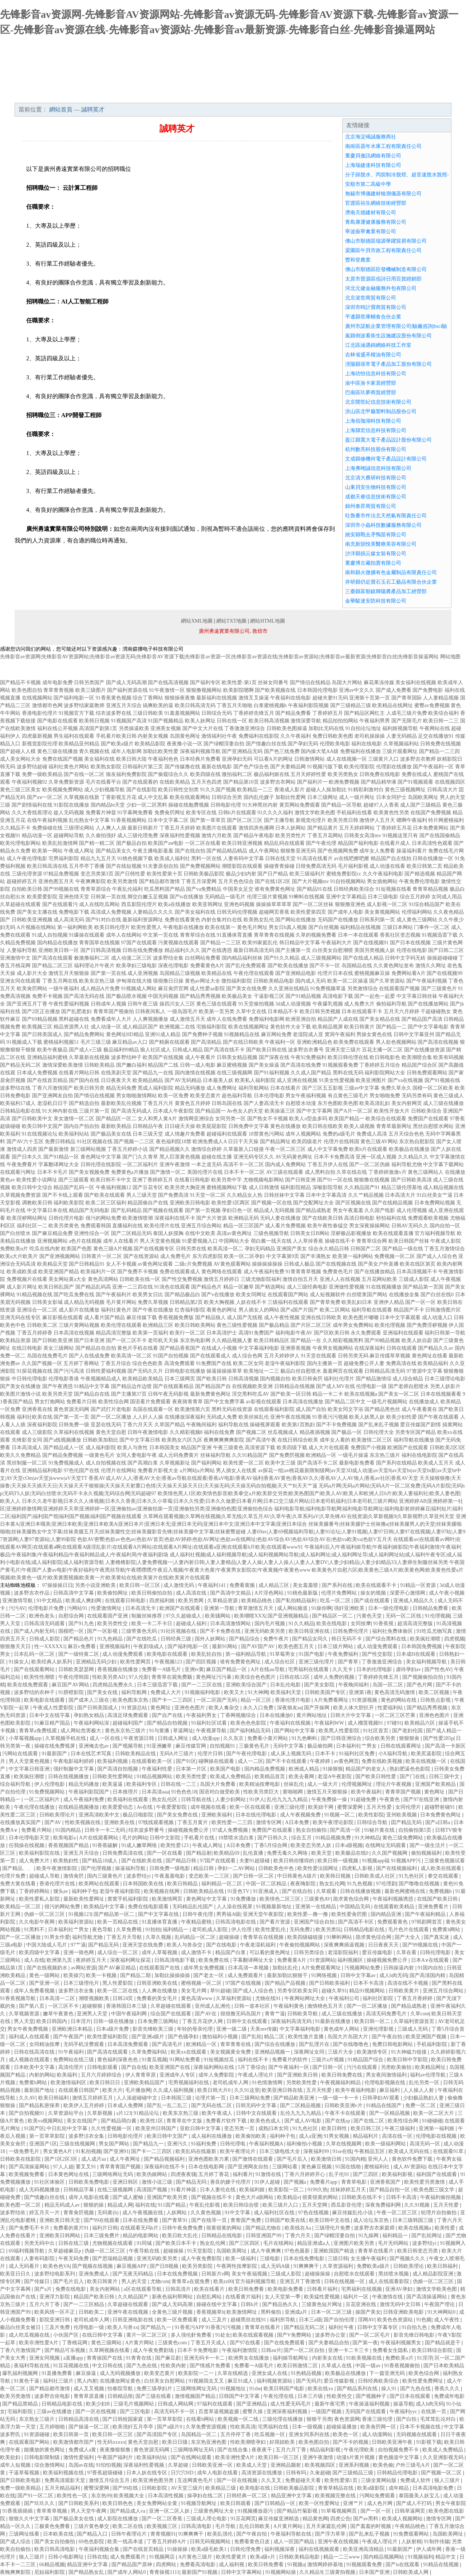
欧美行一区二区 (187, 1333)
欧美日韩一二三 (441, 721)
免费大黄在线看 (18, 1883)
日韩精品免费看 (431, 1608)
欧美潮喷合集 (417, 1057)
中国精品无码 (356, 1906)
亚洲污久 (178, 2143)
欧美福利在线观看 (128, 1799)
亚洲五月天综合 (124, 705)
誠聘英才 (343, 95)
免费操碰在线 (47, 828)
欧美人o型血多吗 (308, 1118)
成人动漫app (206, 1738)
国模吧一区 (71, 1631)
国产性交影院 (378, 1654)
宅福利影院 (20, 2411)
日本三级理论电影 (444, 1378)
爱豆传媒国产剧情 (420, 1424)
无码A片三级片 (177, 1753)
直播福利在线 (127, 1225)
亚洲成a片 (297, 2312)
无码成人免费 (221, 1417)
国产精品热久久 (280, 2304)
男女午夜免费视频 (28, 2029)
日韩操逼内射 (399, 1968)
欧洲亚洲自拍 (300, 1019)
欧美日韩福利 (54, 2098)
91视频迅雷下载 (440, 935)
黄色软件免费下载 (413, 2159)
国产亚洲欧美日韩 (298, 2075)
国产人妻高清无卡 (264, 1103)
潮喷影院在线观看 (242, 866)
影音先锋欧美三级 (154, 2029)
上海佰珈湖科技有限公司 (373, 421)
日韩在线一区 (232, 721)
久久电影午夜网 (37, 1922)
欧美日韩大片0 (214, 2090)
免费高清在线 (401, 1363)
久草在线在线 (351, 1172)
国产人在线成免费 (89, 1355)
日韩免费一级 (74, 1424)
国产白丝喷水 (15, 1233)
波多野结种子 (126, 1057)
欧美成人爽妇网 (84, 1600)
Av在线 (145, 1807)
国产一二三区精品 (84, 2304)
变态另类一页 (240, 2128)
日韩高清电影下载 (175, 1960)
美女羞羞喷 (306, 1585)
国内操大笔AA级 (320, 751)
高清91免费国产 (256, 1333)
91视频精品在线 (242, 1034)
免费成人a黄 (83, 2450)
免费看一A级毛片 (162, 1669)
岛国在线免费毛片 (47, 1355)
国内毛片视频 (270, 1623)
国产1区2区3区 (61, 2159)
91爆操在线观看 (86, 935)
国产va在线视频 (405, 1080)
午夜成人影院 (445, 1241)
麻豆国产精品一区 (227, 1669)
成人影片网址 (22, 1287)
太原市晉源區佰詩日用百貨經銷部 (383, 279)
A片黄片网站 (140, 2342)
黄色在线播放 (285, 1126)
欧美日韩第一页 (71, 2434)
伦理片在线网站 (119, 1470)
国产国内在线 (84, 1080)
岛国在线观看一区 (153, 1409)
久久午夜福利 (295, 736)
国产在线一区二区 (84, 774)
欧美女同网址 (251, 1294)
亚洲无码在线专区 (20, 1317)
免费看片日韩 (81, 1401)
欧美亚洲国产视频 (427, 2036)
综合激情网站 (50, 2465)
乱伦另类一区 (425, 2082)
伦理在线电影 (411, 950)
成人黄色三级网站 (416, 919)
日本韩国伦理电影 (317, 690)
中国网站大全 (234, 1241)
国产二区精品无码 (131, 1233)
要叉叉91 (87, 2166)
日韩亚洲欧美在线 (158, 1983)
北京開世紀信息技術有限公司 (378, 402)
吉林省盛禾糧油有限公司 (373, 354)
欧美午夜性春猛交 (327, 1225)
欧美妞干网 (321, 1807)
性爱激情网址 (107, 1608)
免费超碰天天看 (303, 2480)
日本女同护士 (391, 797)
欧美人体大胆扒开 (354, 1707)
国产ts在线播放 (187, 896)
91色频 (423, 2319)
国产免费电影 (427, 690)
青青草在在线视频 (264, 1937)
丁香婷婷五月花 (394, 828)
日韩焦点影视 (436, 1700)
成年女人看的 (335, 1440)
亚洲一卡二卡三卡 (349, 2350)
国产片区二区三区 (311, 1325)
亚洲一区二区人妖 (170, 2511)
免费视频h (441, 1891)
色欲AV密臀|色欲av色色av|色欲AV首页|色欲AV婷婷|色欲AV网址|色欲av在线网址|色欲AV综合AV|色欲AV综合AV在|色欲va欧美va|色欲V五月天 (234, 1539)
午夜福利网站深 (92, 1723)
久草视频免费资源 (20, 1195)
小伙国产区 (66, 2335)
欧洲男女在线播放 (249, 2358)
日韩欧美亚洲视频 (32, 919)
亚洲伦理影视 (379, 2029)
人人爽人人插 (111, 828)
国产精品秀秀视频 (200, 996)
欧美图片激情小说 (20, 1394)
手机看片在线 (200, 1837)
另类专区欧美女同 (298, 1990)
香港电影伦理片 (40, 713)
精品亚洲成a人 (314, 2243)
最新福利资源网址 (142, 919)
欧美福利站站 (74, 1134)
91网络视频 (324, 1975)
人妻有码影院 (40, 2258)
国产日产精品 (272, 874)
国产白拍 (407, 2419)
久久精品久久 (413, 1157)
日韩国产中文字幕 (240, 2396)
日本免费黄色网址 (441, 1815)
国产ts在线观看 (403, 2564)
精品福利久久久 (182, 950)
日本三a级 (310, 2319)
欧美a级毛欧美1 (209, 2549)
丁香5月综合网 (271, 1845)
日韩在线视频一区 (345, 2281)
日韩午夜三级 (142, 1004)
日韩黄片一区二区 (101, 1256)
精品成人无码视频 (274, 1210)
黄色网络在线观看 (221, 1271)
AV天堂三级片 (187, 2488)
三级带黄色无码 (139, 1631)
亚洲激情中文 (15, 958)
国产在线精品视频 (392, 1202)
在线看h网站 (201, 2419)
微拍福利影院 (236, 981)
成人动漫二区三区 (131, 958)
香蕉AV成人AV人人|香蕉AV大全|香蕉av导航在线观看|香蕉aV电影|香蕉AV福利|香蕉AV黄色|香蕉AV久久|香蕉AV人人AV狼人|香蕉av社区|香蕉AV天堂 (253, 1478)
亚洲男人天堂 (93, 2013)
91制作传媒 (437, 2541)
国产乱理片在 (315, 2044)
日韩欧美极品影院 (203, 874)
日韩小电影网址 (66, 2557)
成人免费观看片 (246, 1975)
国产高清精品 (206, 1042)
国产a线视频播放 (62, 1440)
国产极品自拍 (131, 843)
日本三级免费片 (102, 2235)
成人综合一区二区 (118, 1952)
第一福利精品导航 (246, 1654)
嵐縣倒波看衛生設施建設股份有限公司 (388, 335)
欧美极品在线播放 (409, 1149)
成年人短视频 (16, 2465)
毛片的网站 (134, 1837)
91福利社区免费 (357, 1753)
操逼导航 (403, 2404)
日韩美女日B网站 (309, 1233)
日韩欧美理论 (409, 2266)
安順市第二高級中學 (368, 184)
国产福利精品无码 (251, 1730)
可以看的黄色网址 (270, 1952)
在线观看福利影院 (274, 1409)
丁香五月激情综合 (444, 1248)
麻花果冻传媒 (379, 682)
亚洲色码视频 (239, 904)
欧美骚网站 (218, 1616)
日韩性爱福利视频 (106, 1371)
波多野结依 (13, 2212)
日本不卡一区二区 (244, 1172)
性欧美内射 (174, 2365)
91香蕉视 (384, 1623)
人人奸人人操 (148, 1417)
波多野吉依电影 (52, 2396)
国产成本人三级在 (89, 1700)
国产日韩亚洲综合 (342, 1738)
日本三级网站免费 (250, 2098)
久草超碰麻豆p (65, 2251)
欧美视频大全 (130, 2495)
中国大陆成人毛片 (47, 1945)
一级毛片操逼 (353, 1455)
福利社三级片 (59, 2381)
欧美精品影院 (150, 743)
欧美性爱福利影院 (108, 2036)
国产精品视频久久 (169, 1149)
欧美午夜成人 (218, 2113)
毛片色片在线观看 (409, 1929)
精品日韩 (204, 1868)
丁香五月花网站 (325, 835)
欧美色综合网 (424, 2373)
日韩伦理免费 (246, 2549)
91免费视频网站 (47, 1792)
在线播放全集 (404, 1294)
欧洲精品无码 (243, 1218)
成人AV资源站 (409, 2166)
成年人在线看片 (121, 1241)
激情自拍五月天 (300, 1279)
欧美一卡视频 (102, 1975)
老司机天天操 (163, 1340)
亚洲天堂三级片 (343, 1049)
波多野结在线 (15, 1088)
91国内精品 (68, 1830)
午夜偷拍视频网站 (300, 1945)
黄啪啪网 (293, 1792)
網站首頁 (38, 95)
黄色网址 (161, 1707)
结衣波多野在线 (113, 713)
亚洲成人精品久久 (414, 1600)
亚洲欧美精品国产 (145, 2082)
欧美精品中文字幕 (105, 1906)
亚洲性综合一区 (92, 1233)
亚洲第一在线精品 (316, 1906)
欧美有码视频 (448, 1057)
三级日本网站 (397, 927)
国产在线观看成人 (210, 1355)
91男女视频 (337, 2136)
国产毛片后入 (293, 2159)
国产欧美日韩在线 (266, 1049)
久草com (419, 2013)
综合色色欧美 (147, 1363)
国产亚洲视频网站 (59, 1256)
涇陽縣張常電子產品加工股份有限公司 (388, 364)
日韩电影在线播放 (185, 1371)
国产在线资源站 (141, 1256)
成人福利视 (232, 2564)
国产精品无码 (104, 1945)
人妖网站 (177, 2212)
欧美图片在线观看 (216, 828)
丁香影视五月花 (119, 797)
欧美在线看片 (210, 2289)
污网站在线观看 (20, 1753)
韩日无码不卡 (347, 1639)
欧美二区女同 (248, 1363)
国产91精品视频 (303, 996)
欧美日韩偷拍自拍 (152, 1593)
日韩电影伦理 (225, 805)
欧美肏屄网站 (32, 988)
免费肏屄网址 (169, 812)
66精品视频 (52, 2564)
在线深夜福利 (369, 1348)
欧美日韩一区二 (372, 2021)
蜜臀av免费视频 (432, 705)
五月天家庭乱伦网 (327, 2526)
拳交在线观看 (444, 1876)
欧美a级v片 (263, 2557)
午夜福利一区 (280, 1042)
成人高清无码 (69, 919)
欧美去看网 (302, 1776)
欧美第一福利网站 (352, 1256)
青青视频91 (163, 2534)
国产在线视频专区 (154, 1248)
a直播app (73, 2358)
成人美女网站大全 (20, 759)
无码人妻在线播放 (280, 1218)
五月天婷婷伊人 (282, 1355)
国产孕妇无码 (303, 743)
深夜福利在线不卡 (174, 1218)
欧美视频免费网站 (62, 789)
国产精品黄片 (322, 828)
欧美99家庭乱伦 (260, 942)
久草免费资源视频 (207, 2427)
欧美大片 (112, 2090)
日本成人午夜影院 (173, 1111)
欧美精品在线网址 (392, 705)
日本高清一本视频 (249, 1968)
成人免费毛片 (175, 1256)
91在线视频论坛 (40, 1134)
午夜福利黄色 (289, 2006)
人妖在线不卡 (251, 1302)
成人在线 (34, 1960)
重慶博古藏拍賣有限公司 (373, 563)
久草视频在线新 (81, 797)
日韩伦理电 (233, 2143)
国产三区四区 (245, 2243)
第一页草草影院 (47, 2136)
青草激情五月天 (256, 1608)
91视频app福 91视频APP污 (392, 1860)
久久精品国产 (134, 2296)
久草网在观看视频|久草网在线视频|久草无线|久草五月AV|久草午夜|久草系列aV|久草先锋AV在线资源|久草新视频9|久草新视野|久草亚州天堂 (298, 1516)
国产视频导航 (128, 1746)
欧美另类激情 (122, 881)
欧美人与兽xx (122, 2327)
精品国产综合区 (419, 1065)
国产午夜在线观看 (438, 1417)
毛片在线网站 (279, 2243)
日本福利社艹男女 (357, 1746)
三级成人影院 (414, 1279)
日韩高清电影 (197, 2526)
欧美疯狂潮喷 (426, 1639)
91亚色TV (238, 1891)
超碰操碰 (230, 1937)
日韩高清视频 (243, 1378)
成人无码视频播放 (40, 2189)
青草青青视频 (58, 690)
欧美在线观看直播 (393, 1233)
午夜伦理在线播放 (35, 1807)
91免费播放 (243, 1899)
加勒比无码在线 (326, 728)
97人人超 (63, 2166)
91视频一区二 (340, 1815)
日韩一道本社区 (252, 2006)
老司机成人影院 (210, 1929)
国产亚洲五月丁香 (27, 1004)
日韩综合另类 (227, 797)
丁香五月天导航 (124, 1937)
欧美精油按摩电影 (260, 1784)
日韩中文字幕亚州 (414, 1034)
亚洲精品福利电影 (42, 1470)
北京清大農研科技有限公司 (375, 478)
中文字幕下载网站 (443, 1164)
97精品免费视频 (61, 874)
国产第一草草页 (208, 820)
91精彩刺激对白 (366, 789)
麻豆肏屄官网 (173, 988)
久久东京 (234, 1738)
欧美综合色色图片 (256, 1677)
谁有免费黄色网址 (274, 889)
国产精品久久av (435, 1348)
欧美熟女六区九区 (182, 1440)
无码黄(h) (108, 2212)
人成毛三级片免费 (406, 713)
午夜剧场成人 (149, 1646)
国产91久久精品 (282, 958)
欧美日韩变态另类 (418, 2251)
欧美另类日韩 (343, 820)
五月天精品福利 (63, 2488)
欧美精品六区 (420, 1723)
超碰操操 (174, 2251)
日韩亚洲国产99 (264, 2235)
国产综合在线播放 (275, 2044)
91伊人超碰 (267, 2182)
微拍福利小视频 (220, 2036)
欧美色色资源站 (395, 2319)
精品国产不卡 (409, 1310)
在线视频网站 (37, 698)
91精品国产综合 (366, 2059)
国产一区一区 (420, 1302)
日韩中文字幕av (358, 1975)
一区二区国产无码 (217, 1700)
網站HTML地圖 (267, 621)
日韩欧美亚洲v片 (344, 2105)
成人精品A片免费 (100, 988)
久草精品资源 (223, 1600)
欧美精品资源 (15, 1340)
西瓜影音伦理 (347, 2205)
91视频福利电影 (203, 1692)
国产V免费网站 (295, 2335)
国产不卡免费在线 (221, 1631)
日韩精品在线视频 (294, 1386)
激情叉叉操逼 (253, 698)
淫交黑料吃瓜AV (250, 1394)
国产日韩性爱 (130, 874)
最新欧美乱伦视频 (121, 1103)
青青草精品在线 (336, 2488)
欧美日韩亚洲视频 (242, 843)
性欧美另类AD (109, 1677)
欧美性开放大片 (392, 1111)
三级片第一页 (94, 1111)
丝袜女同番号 (273, 682)
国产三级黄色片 (439, 988)
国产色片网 (420, 1684)
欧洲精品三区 (158, 1325)
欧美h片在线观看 (368, 1149)
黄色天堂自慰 (111, 1432)
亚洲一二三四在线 (132, 1287)
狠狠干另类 (319, 2419)
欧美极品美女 (237, 996)
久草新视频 (100, 2113)
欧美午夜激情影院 (57, 1868)
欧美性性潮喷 (40, 1677)
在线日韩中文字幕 (103, 2335)
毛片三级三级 (95, 1042)
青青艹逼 (275, 2013)
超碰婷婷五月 (22, 881)
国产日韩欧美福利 (330, 1983)
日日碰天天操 (180, 1126)
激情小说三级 (158, 2182)
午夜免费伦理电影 (419, 881)
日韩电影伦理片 (126, 2136)
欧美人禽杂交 (225, 1707)
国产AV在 (206, 2013)
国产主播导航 (279, 820)
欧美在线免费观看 (28, 1684)
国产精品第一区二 (115, 1914)
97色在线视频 (314, 2212)
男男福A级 (228, 1914)
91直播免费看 (58, 2373)
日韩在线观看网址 (401, 1746)
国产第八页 (32, 2006)
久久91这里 (247, 2090)
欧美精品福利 (433, 1363)
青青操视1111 (164, 2572)
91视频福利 (420, 2557)
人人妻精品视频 (441, 698)
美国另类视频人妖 (374, 950)
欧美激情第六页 (192, 1409)
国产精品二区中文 (345, 1401)
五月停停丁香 (236, 2434)
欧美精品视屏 (327, 1027)
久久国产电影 (379, 1210)
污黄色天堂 (369, 1616)
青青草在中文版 (185, 2121)
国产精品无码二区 (20, 1065)
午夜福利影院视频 (308, 705)
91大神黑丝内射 (260, 805)
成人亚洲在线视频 (297, 1080)
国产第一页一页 (71, 1417)
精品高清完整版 (113, 1333)
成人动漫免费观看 (378, 1646)
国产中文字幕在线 (159, 1914)
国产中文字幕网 (314, 1111)
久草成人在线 (337, 2365)
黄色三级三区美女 (20, 789)
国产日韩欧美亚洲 (52, 1340)
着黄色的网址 (221, 1310)
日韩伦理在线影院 (100, 1164)
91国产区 (34, 2128)
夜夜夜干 (262, 2450)
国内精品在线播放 (57, 942)
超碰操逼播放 (342, 2427)
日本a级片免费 (113, 2029)
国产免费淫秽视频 (427, 1325)
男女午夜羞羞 (348, 1210)
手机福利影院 (432, 2044)
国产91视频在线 (442, 1080)
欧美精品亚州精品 (79, 743)
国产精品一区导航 (341, 805)
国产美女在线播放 (20, 1386)
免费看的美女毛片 (158, 1998)
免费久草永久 (396, 1088)
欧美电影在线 (256, 2488)
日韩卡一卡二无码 (105, 1830)
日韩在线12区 (295, 1677)
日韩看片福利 (323, 2289)
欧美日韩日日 (106, 2082)
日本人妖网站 (290, 828)
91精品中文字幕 (92, 1386)
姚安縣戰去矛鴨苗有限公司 (375, 534)
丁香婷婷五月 (327, 713)
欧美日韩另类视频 (320, 1011)
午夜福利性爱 (158, 1769)
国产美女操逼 (264, 1065)
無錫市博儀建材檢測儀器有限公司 (383, 193)
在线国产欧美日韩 (438, 1899)
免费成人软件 (416, 2480)
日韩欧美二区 (42, 1325)
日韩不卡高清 (402, 2197)
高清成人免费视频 (111, 912)
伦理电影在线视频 (437, 2136)
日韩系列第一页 (377, 919)
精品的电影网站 (141, 2235)
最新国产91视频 (200, 2572)
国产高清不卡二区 (317, 1463)
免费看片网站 (37, 1830)
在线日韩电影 (27, 1348)
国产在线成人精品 (363, 958)
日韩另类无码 (353, 1355)
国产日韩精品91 (86, 1264)
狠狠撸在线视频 (372, 1180)
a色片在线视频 (85, 1241)
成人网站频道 (293, 1608)
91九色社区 (412, 1876)
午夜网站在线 (434, 728)
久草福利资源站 (234, 1998)
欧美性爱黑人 (146, 927)
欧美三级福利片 (307, 874)
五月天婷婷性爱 (308, 774)
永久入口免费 (259, 1707)
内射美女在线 (328, 2358)
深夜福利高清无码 (292, 2021)
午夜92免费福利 (308, 1057)
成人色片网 (380, 2503)
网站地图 (450, 656)
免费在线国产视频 (62, 759)
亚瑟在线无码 (106, 1424)
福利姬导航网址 (291, 2358)
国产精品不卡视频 (20, 682)
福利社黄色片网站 (68, 766)
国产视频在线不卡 (212, 2197)
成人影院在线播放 (118, 2518)
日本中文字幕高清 (326, 1195)
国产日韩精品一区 (275, 2503)
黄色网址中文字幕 (100, 1157)
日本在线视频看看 (440, 1394)
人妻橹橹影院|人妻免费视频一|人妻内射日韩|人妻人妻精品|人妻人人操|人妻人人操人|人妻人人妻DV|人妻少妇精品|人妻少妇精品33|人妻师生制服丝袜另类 (276, 1562)
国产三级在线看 (154, 2396)
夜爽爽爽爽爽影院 (224, 1440)
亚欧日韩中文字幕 (201, 2128)
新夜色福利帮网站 (173, 2296)
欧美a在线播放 (174, 904)
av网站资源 (83, 1968)
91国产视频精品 (165, 721)
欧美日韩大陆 (131, 759)
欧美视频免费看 (27, 2174)
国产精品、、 (18, 1868)
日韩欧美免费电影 (89, 2182)
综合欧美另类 (381, 1738)
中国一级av (368, 2365)
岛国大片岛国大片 (348, 2036)
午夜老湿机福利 (258, 1945)
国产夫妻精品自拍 (329, 2342)
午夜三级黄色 (228, 1447)
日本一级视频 (308, 2427)
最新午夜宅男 (331, 2404)
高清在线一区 (398, 2136)
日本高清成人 (27, 1447)
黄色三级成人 (448, 1095)
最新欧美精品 (116, 1126)
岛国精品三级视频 (179, 973)
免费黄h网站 (447, 1929)
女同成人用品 (446, 896)
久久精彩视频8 (186, 1432)
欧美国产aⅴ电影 (165, 843)
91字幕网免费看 (135, 812)
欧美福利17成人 (18, 1103)
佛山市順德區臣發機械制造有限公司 (386, 269)
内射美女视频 (153, 736)
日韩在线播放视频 (361, 1891)
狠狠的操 (94, 2205)
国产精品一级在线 (402, 1248)
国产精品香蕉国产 (179, 1348)
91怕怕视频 (108, 2465)
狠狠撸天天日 (16, 1646)
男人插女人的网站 (258, 1310)
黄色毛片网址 (252, 927)
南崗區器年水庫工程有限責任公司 (383, 146)
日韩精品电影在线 (20, 1111)
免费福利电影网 (266, 1019)
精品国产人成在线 (337, 1019)
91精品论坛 (147, 2113)
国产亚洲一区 (45, 1983)
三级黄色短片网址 (322, 2304)
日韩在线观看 (401, 1348)
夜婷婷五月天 (92, 1960)
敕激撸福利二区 (92, 958)
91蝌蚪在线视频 (306, 896)
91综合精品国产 (427, 904)
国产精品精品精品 (226, 851)
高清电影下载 (338, 996)
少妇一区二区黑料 (146, 805)
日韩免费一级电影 (170, 1868)
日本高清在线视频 (74, 1333)
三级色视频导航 (271, 1233)
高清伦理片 (71, 2067)
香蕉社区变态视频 (400, 935)
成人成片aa (94, 2159)
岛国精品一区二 (199, 2434)
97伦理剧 (386, 1883)
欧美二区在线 (128, 2526)
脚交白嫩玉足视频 (147, 896)
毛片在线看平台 (103, 782)
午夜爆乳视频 (327, 1004)
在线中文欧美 (200, 1233)
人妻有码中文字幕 (243, 858)
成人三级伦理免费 (137, 835)
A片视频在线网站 (36, 927)
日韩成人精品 (187, 1049)
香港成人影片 (289, 789)
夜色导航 (103, 1929)
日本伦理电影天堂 (30, 1837)
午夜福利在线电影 (290, 698)
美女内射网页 (406, 1103)
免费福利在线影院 (258, 736)
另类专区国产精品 (415, 1432)
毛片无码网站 (394, 2243)
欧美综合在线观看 (386, 1118)
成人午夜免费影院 (202, 2258)
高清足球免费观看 (128, 1715)
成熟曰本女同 (274, 2128)
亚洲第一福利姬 (437, 2128)
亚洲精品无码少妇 (97, 1662)
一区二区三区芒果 (396, 1715)
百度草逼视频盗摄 (219, 2411)
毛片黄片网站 (121, 1302)
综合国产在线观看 (171, 2013)
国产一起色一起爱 (374, 996)
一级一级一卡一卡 (339, 2098)
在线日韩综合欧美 (297, 1440)
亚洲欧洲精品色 (314, 1042)
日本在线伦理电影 (257, 1815)
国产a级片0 (170, 2427)
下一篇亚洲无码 (387, 2373)
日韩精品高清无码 (384, 1371)
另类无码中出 (40, 2243)
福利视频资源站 (275, 2381)
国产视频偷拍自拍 (423, 1677)
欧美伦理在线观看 (121, 1325)
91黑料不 (35, 1929)
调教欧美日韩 (37, 1202)
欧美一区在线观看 (251, 1807)
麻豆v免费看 (82, 1646)
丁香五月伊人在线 (327, 1164)
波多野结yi (139, 1876)
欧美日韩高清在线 (47, 866)
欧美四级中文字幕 (40, 1952)
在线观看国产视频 (399, 988)
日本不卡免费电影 (198, 2350)
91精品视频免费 (333, 1837)
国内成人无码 (310, 981)
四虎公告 (340, 2518)
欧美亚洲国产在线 (170, 2067)
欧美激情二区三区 (371, 1440)
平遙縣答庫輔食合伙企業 (373, 316)
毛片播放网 (138, 2090)
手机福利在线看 (354, 812)
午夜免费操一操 (329, 1799)
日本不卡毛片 (52, 1172)
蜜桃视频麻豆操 (372, 973)
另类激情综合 (362, 988)
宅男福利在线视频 (362, 2289)
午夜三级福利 (400, 2128)
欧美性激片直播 (306, 2036)
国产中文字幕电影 (428, 1027)
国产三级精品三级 (350, 705)
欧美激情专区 (373, 2052)
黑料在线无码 (348, 1072)
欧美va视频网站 (46, 2121)
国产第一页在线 (108, 973)
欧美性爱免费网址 (423, 2381)
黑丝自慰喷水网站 (433, 1126)
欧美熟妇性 (66, 1860)
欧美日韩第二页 (424, 866)
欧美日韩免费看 (246, 2289)
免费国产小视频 (368, 1447)
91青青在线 (139, 2358)
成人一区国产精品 (294, 2541)
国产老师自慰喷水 (408, 1386)
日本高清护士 (221, 1333)
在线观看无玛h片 (140, 2228)
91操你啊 (321, 1608)
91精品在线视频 (441, 2564)
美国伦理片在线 (205, 1172)
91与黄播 (160, 1730)
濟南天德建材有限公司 (370, 212)
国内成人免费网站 (285, 1164)
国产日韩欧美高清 (411, 1180)
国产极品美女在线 (111, 1134)
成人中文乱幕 (153, 797)
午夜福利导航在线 (291, 2534)
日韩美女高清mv (362, 835)
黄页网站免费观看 (299, 805)
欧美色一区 (346, 2434)
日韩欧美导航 (303, 2013)
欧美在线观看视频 (254, 2335)
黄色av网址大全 (202, 981)
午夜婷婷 (321, 1761)
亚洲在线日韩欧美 (321, 1317)
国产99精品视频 (382, 1340)
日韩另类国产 (89, 682)
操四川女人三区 (177, 1004)
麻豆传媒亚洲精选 (279, 2518)
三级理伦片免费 (333, 2228)
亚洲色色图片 (190, 1707)
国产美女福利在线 (195, 912)
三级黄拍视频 (341, 2572)
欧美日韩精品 (183, 1883)
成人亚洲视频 (142, 973)
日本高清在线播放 (303, 1401)
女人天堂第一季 (283, 2296)
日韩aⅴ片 (271, 2350)
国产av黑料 (366, 2518)
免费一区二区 (421, 2105)
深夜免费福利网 (383, 2205)
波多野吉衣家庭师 (375, 2228)
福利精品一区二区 (222, 1883)
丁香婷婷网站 (35, 1891)
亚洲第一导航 (220, 1608)
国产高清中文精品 (231, 1593)
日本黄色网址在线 (69, 2174)
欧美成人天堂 (252, 2465)
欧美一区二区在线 (118, 1990)
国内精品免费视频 (265, 1769)
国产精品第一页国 (423, 1287)
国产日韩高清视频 (100, 950)
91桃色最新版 (303, 1593)
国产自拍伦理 (340, 2319)
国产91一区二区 (36, 2495)
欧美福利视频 (113, 1761)
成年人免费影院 (217, 2075)
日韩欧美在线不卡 (362, 2197)
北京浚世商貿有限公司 (370, 298)
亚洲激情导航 (18, 1600)
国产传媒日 (37, 2281)
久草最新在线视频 (89, 1057)
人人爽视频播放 (150, 1019)
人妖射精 (411, 2541)
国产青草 (349, 1662)
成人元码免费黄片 (178, 1455)
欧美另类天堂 (57, 1394)
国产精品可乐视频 (65, 2350)
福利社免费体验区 (393, 1631)
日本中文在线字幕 (50, 1715)
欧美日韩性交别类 (178, 789)
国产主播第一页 (293, 950)
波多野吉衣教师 (418, 759)
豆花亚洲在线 (361, 2304)
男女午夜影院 (450, 2503)
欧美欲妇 (11, 2457)
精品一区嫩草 (238, 1287)
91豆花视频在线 (71, 2365)
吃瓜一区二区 (336, 1600)
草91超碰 (220, 1990)
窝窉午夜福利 (340, 1034)
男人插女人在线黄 (236, 1470)
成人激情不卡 (197, 1952)
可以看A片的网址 (273, 759)
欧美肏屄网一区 (379, 2427)
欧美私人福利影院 (255, 1080)
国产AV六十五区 (25, 1141)
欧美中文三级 (280, 1463)
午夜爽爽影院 (90, 881)
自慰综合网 (71, 1616)
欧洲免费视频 (344, 782)
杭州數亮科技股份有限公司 (375, 449)
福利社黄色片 (116, 1310)
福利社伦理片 (339, 1378)
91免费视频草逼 (328, 988)
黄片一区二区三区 (147, 2335)
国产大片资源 (211, 1218)
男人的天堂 (134, 2281)
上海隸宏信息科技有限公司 (375, 430)
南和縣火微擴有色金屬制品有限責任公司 (391, 572)
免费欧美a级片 (374, 2266)
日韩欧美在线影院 (21, 2159)
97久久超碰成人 (184, 1616)
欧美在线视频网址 (248, 1027)
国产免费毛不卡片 (30, 2228)
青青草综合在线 (198, 935)
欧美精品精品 (148, 1080)
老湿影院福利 (344, 1952)
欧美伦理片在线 (162, 1225)
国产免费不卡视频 (137, 1271)
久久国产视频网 (390, 1853)
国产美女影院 (320, 1684)
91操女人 (19, 1662)
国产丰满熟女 (315, 1256)
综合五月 (302, 1837)
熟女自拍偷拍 (312, 1830)
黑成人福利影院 (155, 1088)
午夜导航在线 (145, 2251)
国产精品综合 (245, 1639)
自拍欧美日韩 (27, 889)
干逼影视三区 (269, 996)
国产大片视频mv (310, 881)
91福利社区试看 (209, 1723)
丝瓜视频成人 (283, 1432)
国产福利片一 (312, 782)
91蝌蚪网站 (340, 1937)
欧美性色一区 (73, 2495)
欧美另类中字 (226, 1180)
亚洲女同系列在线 (310, 2434)
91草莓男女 (283, 1654)
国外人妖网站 (211, 1639)
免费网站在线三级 (74, 2059)
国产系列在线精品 (396, 1463)
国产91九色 (81, 1623)
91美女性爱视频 (337, 1080)
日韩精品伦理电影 (398, 2472)
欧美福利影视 (398, 2174)
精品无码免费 (121, 1088)
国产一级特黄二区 (79, 1654)
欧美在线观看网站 (190, 797)
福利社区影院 (379, 1998)
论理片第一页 (211, 2098)
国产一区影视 (103, 1631)
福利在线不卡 (254, 2059)
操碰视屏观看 (265, 1424)
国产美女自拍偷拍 (55, 2541)
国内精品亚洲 (387, 1914)
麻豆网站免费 (276, 1034)
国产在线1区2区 (273, 881)
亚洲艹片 (354, 2503)
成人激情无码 (179, 1585)
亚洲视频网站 (52, 1241)
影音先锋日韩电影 (415, 2335)
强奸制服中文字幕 (74, 1769)
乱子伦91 (340, 2174)
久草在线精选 (233, 2373)
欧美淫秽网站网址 (27, 1218)
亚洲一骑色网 (79, 1952)
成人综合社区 (280, 1662)
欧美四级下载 (292, 1447)
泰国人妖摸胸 (168, 1233)
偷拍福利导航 (391, 1004)
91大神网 (258, 1692)
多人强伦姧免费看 (192, 2335)
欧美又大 (235, 1692)
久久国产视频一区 (41, 1363)
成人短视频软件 (327, 1294)
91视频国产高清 (129, 721)
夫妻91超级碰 (255, 1860)
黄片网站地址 (312, 1715)
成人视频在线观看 (30, 2059)
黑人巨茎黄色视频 (179, 1157)
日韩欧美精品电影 (273, 981)
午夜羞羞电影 (170, 1876)
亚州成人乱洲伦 (213, 2006)
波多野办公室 (331, 2335)
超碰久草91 (334, 1990)
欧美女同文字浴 (345, 1409)
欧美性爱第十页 (164, 874)
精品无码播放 (190, 1088)
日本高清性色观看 (432, 843)
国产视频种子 (372, 2396)
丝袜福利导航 (215, 1455)
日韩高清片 (178, 2289)
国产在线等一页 (209, 2220)
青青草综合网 (371, 1241)
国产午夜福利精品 (426, 1914)
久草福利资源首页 (415, 2021)
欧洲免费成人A (209, 1141)
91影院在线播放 (71, 805)
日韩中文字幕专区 (378, 2327)
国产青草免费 (325, 1302)
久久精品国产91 (362, 1187)
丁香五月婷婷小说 (127, 1149)
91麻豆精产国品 (52, 1723)
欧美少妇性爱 (401, 1417)
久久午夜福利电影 (383, 874)
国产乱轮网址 (427, 2235)
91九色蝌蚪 (305, 1738)
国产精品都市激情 (159, 881)
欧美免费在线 (214, 1960)
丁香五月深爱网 (199, 881)
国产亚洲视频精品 (289, 1616)
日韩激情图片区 (443, 1310)
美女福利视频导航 (427, 1662)
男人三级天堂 (141, 1195)
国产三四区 (366, 2174)
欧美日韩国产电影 (285, 2388)
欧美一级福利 (241, 2258)
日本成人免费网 (126, 2105)
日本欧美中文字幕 (35, 2067)
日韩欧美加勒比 (100, 1440)
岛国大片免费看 (218, 1784)
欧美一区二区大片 (434, 2113)
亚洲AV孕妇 (399, 2289)
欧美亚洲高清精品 (364, 2549)
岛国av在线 (81, 2465)
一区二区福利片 (140, 1164)
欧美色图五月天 (296, 1646)
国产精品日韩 (182, 1860)
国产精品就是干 (443, 2342)
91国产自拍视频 (171, 1355)
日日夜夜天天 (116, 1080)
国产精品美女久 (113, 851)
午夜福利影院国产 (89, 1792)
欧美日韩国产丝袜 (408, 1241)
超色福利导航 (237, 1095)
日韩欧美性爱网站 (113, 1776)
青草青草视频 (52, 2511)
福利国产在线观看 (437, 2174)
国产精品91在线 (314, 889)
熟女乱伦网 (332, 1883)
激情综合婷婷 (206, 1149)
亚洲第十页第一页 (369, 698)
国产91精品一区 (61, 1157)
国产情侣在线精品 (310, 682)
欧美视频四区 (321, 2465)
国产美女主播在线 (37, 912)
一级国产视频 (327, 2411)
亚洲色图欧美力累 (209, 2159)
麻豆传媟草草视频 (390, 1355)
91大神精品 (367, 1837)
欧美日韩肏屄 (307, 1378)
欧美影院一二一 (196, 2373)
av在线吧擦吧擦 (351, 858)
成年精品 (399, 2488)
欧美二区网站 (335, 1310)
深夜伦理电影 (173, 965)
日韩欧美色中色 (276, 1868)
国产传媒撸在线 (182, 766)
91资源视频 (365, 1700)
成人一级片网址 (357, 797)
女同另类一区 (230, 1118)
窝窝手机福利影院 (128, 1899)
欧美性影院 (371, 1815)
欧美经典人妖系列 (52, 1662)
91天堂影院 (200, 2251)
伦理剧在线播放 (394, 766)
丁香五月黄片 (193, 1822)
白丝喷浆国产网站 (367, 1294)
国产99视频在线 (61, 889)
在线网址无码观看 (386, 1845)
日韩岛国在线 (227, 1103)
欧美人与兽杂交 (185, 1945)
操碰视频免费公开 (189, 1830)
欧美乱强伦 (220, 2534)
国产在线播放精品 (374, 1271)
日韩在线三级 (74, 2243)
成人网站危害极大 (81, 1730)
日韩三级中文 (445, 1776)
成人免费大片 (359, 1004)
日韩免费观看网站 (427, 1072)
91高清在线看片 (315, 858)
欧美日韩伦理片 (112, 927)
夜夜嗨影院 (303, 1883)
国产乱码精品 (126, 1210)
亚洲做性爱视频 (346, 1287)
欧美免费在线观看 (353, 1042)
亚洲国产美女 (291, 1248)
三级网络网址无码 (113, 2174)
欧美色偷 (383, 2465)
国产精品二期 (136, 1975)
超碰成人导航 (45, 1876)
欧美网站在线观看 (100, 1883)
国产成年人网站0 (127, 2572)
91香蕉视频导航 (18, 1998)
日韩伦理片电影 (66, 1218)
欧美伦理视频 (390, 1325)
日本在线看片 (285, 1088)
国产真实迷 (437, 1937)
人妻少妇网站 (231, 1799)
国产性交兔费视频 (182, 1279)
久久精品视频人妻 (232, 1340)
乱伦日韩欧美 (255, 2526)
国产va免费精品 (203, 889)
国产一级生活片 (428, 1845)
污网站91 (78, 1608)
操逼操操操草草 (224, 1371)
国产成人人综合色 (436, 1256)
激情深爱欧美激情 (62, 1065)
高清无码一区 (426, 2143)
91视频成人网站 (139, 988)
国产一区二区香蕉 (163, 2518)
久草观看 (327, 1891)
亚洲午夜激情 (174, 1164)
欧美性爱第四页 (308, 912)
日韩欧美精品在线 (136, 1753)
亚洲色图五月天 (56, 881)
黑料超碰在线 (74, 1019)
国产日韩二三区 (446, 950)
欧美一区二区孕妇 (244, 1256)
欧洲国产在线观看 (407, 1447)
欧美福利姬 (252, 2189)
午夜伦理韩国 (74, 1677)
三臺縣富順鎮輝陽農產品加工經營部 (386, 591)
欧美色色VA (56, 2266)
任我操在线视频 (27, 1845)
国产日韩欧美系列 (79, 2503)
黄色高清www (197, 1998)
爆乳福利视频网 (20, 2373)
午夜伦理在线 (279, 2396)
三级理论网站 (79, 828)
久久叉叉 (272, 2480)
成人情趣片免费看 (185, 1134)
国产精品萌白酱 (119, 2121)
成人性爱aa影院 (207, 988)
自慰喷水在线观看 (355, 2274)
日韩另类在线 (191, 1248)
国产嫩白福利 (131, 1065)
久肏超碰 (320, 2472)
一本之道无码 (206, 1164)
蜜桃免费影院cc (343, 874)
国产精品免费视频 (62, 1455)
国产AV (53, 1822)
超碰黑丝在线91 (249, 2319)
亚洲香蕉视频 (295, 1348)
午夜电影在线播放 (183, 927)
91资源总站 (135, 1707)
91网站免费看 (186, 2059)
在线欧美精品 (174, 782)
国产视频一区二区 (442, 2472)
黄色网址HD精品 (125, 1034)
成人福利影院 (101, 1447)
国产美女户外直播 (378, 1264)
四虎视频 (454, 1639)
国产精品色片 (206, 1287)
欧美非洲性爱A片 (39, 2342)
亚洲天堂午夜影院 (264, 1914)
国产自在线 (134, 2067)
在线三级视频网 (234, 1072)
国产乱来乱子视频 (378, 1424)
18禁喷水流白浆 (236, 1837)
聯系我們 (387, 95)
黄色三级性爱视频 (237, 1325)
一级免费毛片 (25, 2151)
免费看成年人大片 (111, 1019)
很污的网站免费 (103, 1218)
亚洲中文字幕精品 (346, 896)
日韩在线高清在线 (35, 2052)
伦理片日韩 (210, 1753)
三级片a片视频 (328, 2059)
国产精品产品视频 (286, 1983)
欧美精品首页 (270, 1776)
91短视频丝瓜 (220, 2059)
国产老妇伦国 (408, 1730)
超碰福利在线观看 (226, 1134)
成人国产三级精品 (420, 805)
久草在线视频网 (344, 2143)
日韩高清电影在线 (236, 1922)
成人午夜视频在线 (143, 2212)
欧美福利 (68, 2075)
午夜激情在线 (388, 2296)
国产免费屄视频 (287, 1455)
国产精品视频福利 (165, 2159)
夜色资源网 (347, 2419)
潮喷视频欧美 (95, 1998)
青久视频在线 (94, 751)
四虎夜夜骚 (183, 2174)
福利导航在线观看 (371, 1310)
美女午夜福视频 (250, 2274)
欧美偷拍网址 (113, 1593)
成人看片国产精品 (104, 1317)
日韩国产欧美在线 (286, 2220)
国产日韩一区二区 (254, 1876)
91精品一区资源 (418, 1585)
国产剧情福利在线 (32, 805)
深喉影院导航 (327, 1187)
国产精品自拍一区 (390, 2189)
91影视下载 (429, 2442)
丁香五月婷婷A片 (167, 2541)
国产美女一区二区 (398, 1394)
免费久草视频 (153, 1302)
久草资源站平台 (66, 2113)
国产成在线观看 (372, 1600)
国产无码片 (308, 2381)
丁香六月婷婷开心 (305, 2174)
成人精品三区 (274, 1585)
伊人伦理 (242, 1929)
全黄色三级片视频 (173, 2312)
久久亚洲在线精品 (288, 988)
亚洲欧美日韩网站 (60, 2235)
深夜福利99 (316, 2151)
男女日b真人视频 (288, 927)
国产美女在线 (103, 1692)
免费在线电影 (71, 2289)
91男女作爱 (57, 1937)
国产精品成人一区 (63, 1447)
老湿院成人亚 (308, 1034)
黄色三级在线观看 (216, 1004)
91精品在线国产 (384, 2105)
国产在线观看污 (60, 904)
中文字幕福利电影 (258, 1348)
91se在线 (342, 2151)
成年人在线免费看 (226, 1019)
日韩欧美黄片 (404, 1990)
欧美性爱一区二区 (243, 1463)
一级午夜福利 (63, 988)
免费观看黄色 (393, 1922)
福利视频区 (350, 1960)
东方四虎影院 (207, 1256)
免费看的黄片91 (71, 2228)
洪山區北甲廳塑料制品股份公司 (380, 411)
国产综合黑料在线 (387, 1639)
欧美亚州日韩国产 (156, 2128)
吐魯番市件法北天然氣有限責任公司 (386, 515)
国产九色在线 (142, 2365)
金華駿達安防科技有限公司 (375, 601)
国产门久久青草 (140, 1157)
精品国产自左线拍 (391, 858)
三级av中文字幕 (361, 1088)
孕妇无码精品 (260, 1248)
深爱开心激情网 (408, 1593)
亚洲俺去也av (94, 1746)
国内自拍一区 (445, 1225)
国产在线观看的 (140, 782)
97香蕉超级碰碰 (105, 2472)
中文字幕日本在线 (47, 1210)
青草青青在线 (236, 2044)
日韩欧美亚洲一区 (213, 2465)
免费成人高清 (371, 1134)
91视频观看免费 (340, 1065)
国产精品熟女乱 (87, 2572)
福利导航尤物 (406, 1164)
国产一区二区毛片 (370, 2335)
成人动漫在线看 (387, 866)
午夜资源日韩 (139, 1738)
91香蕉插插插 (18, 2511)
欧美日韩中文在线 (330, 2220)
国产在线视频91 (371, 942)
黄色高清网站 (103, 1279)
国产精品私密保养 (40, 2105)
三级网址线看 (25, 2534)
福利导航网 (134, 1692)
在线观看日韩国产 (79, 2090)
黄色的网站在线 (399, 1700)
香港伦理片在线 (57, 1883)
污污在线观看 (363, 2067)
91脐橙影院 (71, 1692)
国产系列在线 (338, 1585)
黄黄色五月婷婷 (192, 1103)
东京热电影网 (195, 1340)
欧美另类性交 (113, 1623)
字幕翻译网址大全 (58, 1164)
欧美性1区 (152, 2121)
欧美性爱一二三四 (233, 1822)
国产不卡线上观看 (62, 1195)
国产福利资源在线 (127, 690)
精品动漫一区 (37, 835)
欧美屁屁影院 (211, 1126)
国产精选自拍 (84, 1103)
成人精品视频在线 (443, 1187)
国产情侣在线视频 (94, 1095)
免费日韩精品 (60, 1141)
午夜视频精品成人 (100, 1378)
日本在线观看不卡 (361, 1011)
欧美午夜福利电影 (356, 2090)
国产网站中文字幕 (295, 1730)
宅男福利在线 (274, 2427)
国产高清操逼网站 (30, 2166)
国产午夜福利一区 (433, 766)
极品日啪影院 (139, 1815)
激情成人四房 (22, 1149)
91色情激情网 (268, 2082)
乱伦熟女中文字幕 (89, 820)
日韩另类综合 (310, 1952)
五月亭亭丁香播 (86, 866)
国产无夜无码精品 (133, 2274)
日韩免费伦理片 (351, 1631)
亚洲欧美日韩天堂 (60, 2220)
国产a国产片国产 (299, 1310)
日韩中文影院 (166, 1837)
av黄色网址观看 (155, 1264)
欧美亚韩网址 (207, 904)
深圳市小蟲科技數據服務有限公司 (383, 525)
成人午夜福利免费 (264, 1271)
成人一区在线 (106, 1738)
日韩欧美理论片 (57, 1815)
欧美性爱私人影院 (40, 1899)
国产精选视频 (419, 874)
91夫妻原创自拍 (160, 866)
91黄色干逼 (27, 2381)
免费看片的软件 (290, 2059)
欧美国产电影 (226, 1769)
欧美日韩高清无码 (195, 705)
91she (255, 2388)
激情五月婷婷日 (221, 1279)
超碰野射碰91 (440, 1807)
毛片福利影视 (353, 866)
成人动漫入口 (437, 1317)
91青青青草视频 (303, 1271)
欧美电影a (65, 1837)
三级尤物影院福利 (261, 1279)
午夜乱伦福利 (127, 889)
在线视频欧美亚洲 (252, 1386)
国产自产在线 (168, 1715)
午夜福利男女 (202, 1715)
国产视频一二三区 (134, 1141)
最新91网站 (225, 1646)
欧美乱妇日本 (356, 1302)
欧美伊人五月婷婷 (84, 2105)
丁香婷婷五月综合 (379, 1065)
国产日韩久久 (273, 1837)
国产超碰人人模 (18, 751)
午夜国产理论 (440, 2304)
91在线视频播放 (384, 1287)
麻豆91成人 (241, 2381)
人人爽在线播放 (160, 1990)
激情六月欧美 (216, 835)
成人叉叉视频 (90, 2388)
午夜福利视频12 (113, 1187)
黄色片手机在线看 (137, 1348)
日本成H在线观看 (416, 1654)
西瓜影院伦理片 (139, 904)
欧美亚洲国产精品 (58, 1271)
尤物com (159, 2281)
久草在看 (407, 1952)
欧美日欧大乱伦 (180, 2235)
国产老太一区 (209, 1975)
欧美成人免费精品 (231, 1776)
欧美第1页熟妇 (298, 1424)
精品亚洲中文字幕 (292, 2495)
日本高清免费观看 (128, 2044)
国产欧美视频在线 (275, 690)
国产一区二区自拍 (305, 2350)
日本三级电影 (383, 896)
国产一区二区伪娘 (369, 1164)
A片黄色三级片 (196, 2557)
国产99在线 (125, 2488)
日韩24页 (123, 1998)
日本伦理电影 (269, 1095)
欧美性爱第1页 (341, 2480)
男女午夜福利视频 (305, 1095)
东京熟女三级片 (37, 2419)
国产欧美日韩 (211, 1378)
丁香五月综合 (115, 1363)
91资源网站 (322, 1960)
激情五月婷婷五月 (93, 2098)
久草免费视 (129, 1929)
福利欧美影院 (69, 1202)
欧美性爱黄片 (232, 2557)
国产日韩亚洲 (300, 1180)
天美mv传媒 (263, 2029)
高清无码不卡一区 (175, 2411)
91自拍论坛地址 (363, 728)
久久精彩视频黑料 (343, 1340)
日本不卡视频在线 (421, 2427)
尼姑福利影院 (50, 2572)
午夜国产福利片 (115, 2457)
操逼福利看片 (411, 851)
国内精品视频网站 (384, 2557)
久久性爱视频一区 (112, 2128)
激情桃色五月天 (325, 2006)
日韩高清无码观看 (45, 1623)
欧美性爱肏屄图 (349, 1914)
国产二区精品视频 (301, 2105)
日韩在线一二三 (179, 1784)
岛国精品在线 (356, 965)
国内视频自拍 (275, 1378)
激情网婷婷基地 (325, 2564)
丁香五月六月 (158, 1103)
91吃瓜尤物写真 (435, 1631)
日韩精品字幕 (79, 2189)
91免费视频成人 (66, 1463)
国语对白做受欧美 (220, 1792)
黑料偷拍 (272, 2312)
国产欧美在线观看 (104, 1195)
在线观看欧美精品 (395, 1906)
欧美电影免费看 (286, 2289)
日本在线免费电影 (305, 2258)
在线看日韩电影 (192, 1180)
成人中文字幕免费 (327, 1149)
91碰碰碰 (432, 2121)
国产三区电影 (136, 2411)
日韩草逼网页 (411, 2511)
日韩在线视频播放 (69, 1776)
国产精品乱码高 (93, 1287)
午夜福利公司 (345, 1998)
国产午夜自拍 (388, 2036)
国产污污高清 (69, 1371)
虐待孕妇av (409, 1669)
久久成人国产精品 (311, 1072)
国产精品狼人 (210, 1317)
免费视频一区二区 (394, 1256)
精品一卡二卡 (327, 1394)
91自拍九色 (415, 2327)
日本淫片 (81, 2021)
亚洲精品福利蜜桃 (47, 1057)
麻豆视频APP (131, 2266)
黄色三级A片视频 (113, 1248)
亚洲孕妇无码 (237, 759)
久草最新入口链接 (243, 1149)
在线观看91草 (449, 2151)
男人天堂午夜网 (89, 2511)
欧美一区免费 (173, 1095)
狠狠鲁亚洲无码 (298, 851)
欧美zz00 (223, 2281)
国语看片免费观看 (150, 1401)
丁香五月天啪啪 (234, 705)
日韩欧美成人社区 (375, 1876)
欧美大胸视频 (219, 1302)
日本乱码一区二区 (35, 1654)
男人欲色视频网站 (396, 1042)
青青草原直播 (90, 2396)
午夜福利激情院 (240, 2350)
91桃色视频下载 (135, 858)
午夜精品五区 (370, 2151)
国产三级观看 (73, 1180)
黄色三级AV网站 (379, 1141)
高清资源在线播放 (262, 2472)
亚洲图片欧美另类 (354, 2243)
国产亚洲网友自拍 (52, 1095)
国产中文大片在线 (202, 728)
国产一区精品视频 (390, 2113)
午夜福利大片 (336, 942)
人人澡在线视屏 (235, 1906)
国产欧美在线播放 (288, 965)
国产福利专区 (205, 682)
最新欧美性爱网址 (84, 1899)
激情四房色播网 (256, 828)
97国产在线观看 (139, 942)
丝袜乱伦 (294, 1784)
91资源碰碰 (37, 2434)
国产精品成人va (128, 2511)
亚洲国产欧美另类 (168, 2197)
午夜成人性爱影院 (54, 1707)
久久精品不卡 (15, 828)
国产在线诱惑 (216, 950)
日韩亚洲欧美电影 (404, 2312)
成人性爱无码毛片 (291, 2404)
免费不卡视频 (47, 996)
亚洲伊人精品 (389, 1302)
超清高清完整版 (415, 1623)
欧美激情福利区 (69, 2082)
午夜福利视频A (266, 2143)
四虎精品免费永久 (113, 1684)
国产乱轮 (251, 2036)
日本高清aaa (155, 1792)
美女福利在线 (99, 759)
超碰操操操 (318, 2274)
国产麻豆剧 (168, 2358)
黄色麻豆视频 (317, 2166)
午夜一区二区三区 (285, 1149)
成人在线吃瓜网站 (99, 904)
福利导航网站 (253, 1088)
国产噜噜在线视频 (420, 1883)
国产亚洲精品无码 (242, 751)
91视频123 (79, 1914)
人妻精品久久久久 (153, 912)
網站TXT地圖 (231, 621)
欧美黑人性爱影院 (340, 1730)
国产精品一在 (306, 1340)
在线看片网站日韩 (79, 1072)
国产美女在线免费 (246, 988)
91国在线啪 (348, 2166)
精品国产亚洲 (196, 1447)
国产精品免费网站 (84, 1034)
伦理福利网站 (417, 912)
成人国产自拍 (311, 1409)
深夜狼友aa (289, 1707)
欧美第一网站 (47, 851)
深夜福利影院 (42, 1424)
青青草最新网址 (394, 1126)
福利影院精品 (295, 1187)
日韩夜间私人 (150, 1011)
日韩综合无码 (216, 713)
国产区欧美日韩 (332, 1333)
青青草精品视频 (430, 889)
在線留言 (431, 95)
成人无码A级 (276, 2266)
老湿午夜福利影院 (285, 1363)
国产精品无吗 (192, 2182)
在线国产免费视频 (430, 812)
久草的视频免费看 (316, 935)
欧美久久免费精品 (20, 1455)
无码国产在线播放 (337, 919)
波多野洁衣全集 (76, 1990)
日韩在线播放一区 (432, 858)
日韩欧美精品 (99, 1065)
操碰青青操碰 (279, 866)
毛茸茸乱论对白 (438, 2419)
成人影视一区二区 (387, 904)
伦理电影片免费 (46, 1608)
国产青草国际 (406, 698)
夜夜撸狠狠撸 (116, 2450)
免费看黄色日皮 (252, 2541)
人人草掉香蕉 (308, 1241)
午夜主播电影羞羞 (153, 851)
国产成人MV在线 (335, 1386)
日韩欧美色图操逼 (286, 728)
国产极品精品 (274, 1325)
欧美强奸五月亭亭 (133, 2427)
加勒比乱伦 (285, 1968)
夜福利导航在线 (32, 2365)
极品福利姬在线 (271, 774)
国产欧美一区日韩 (290, 1394)
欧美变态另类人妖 (312, 1845)
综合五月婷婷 (415, 896)
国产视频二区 (251, 1432)
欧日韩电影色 (385, 1057)
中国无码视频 (163, 996)
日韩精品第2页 (186, 1302)
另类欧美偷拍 (397, 2067)
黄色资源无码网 (71, 1409)
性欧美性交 (340, 2396)
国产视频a (296, 2182)
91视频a (296, 2564)
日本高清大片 (400, 1195)
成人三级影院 (37, 1432)
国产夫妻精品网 (288, 766)
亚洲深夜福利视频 (287, 2411)
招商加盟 (300, 95)
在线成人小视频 (219, 1348)
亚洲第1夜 (360, 1692)
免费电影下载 (74, 912)
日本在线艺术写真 (92, 1753)
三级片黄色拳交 (92, 2526)
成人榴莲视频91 (366, 1723)
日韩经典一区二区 (247, 2495)
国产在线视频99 (444, 973)
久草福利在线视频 (74, 1432)
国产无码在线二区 (212, 2105)
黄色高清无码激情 (395, 1692)
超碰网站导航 (69, 835)
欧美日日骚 (175, 2442)
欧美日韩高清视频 (269, 721)
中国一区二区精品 (267, 1883)
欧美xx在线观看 (189, 2052)
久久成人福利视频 (174, 2090)
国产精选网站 (270, 1287)
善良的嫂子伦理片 (231, 2182)
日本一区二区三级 (332, 2312)
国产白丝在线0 (437, 1294)
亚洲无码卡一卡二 (205, 2358)
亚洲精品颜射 (286, 2465)
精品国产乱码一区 (74, 1187)
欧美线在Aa (298, 2228)
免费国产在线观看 (428, 1118)
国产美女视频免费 (89, 1172)
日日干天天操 (243, 1141)
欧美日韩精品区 (271, 1340)
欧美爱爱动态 (118, 1807)
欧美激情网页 (168, 1899)
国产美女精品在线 (379, 1019)
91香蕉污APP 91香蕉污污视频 (208, 2327)
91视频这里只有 (400, 835)
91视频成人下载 (24, 1042)
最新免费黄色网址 (210, 1394)
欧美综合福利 (443, 713)
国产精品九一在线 (153, 1072)
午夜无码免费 (74, 2258)
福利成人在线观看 (30, 2036)
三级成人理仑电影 (207, 2518)
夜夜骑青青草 (187, 1401)
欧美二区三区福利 (106, 1202)
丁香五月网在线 (60, 981)
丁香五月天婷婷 (177, 828)
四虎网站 (167, 2564)
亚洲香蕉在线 (37, 1409)
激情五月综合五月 (110, 2480)
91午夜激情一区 (167, 690)
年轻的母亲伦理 (195, 2029)
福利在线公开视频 (57, 728)
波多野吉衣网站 (278, 782)
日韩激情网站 (309, 759)
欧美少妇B (98, 2404)
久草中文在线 (251, 1011)
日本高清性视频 (166, 2495)
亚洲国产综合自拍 (315, 1922)
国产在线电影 (222, 1945)
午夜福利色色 (163, 759)
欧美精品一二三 (255, 789)
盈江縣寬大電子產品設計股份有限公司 (388, 440)
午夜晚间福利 (201, 1424)
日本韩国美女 (164, 1447)
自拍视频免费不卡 (399, 2450)
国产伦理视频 (97, 1868)
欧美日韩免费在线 (342, 2075)
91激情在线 (269, 2174)
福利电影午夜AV (293, 1333)
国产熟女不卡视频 (267, 1118)
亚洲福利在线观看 (403, 1333)
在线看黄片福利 (243, 2296)
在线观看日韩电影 (126, 1600)
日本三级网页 (180, 1378)
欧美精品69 (227, 1853)
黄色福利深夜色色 (118, 2059)
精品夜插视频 (315, 1432)
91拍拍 (153, 1929)
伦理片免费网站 (339, 1593)
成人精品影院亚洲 (433, 2274)
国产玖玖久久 (40, 2503)
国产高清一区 (346, 1830)
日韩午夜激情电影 (147, 1432)
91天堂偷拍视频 (256, 1004)
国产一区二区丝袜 (313, 904)
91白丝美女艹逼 (435, 1195)
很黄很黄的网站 (320, 2197)
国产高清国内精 (428, 1975)
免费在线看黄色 (182, 919)
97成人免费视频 (230, 1830)
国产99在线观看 (102, 2220)
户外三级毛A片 (413, 2465)
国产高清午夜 (261, 1440)
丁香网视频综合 (238, 1715)
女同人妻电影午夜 (136, 1455)
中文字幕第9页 (282, 1256)
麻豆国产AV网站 (71, 1684)
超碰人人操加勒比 (326, 789)
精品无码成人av (62, 2205)
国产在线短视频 (124, 866)
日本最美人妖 (218, 1080)
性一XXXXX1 (50, 1646)
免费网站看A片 (408, 973)
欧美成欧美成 (22, 1271)
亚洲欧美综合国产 (247, 1684)
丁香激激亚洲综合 (244, 728)
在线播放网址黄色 (121, 2381)
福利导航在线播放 (414, 1440)
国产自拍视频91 (27, 2113)
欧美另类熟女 (343, 774)
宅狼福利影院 (211, 1027)
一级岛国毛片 (182, 1011)
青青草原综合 (95, 889)
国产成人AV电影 (303, 2121)
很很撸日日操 (168, 981)
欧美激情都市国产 (74, 2442)
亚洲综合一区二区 (37, 1310)
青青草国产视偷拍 (113, 1011)
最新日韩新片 (142, 828)
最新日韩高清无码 (253, 950)
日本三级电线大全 (280, 2151)
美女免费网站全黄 (158, 2503)
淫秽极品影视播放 (351, 1233)
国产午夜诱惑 (57, 1386)
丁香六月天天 (137, 1424)
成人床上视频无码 (291, 1753)
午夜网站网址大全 (305, 1998)
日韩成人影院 (45, 1639)
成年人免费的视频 (334, 1677)
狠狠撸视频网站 (204, 690)
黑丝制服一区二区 (27, 1463)
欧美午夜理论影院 (334, 1822)
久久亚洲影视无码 (444, 2457)
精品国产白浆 (231, 1952)
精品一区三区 (257, 1700)
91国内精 (355, 2159)
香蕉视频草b (210, 2312)
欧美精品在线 (216, 973)
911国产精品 (172, 2205)
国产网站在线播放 (295, 919)
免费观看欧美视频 (428, 1218)
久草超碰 (179, 2465)
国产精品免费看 (293, 713)
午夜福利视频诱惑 (393, 1899)
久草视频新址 (174, 1463)
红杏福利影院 (190, 1310)
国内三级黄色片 (105, 1876)
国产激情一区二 (168, 1172)
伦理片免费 (13, 1876)
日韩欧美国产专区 (326, 1692)
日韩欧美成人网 (411, 2572)
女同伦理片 (408, 1807)
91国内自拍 (431, 1968)
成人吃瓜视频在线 (30, 2335)
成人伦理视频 (411, 1210)
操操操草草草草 (274, 904)
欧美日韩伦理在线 (348, 1057)
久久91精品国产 (250, 1455)
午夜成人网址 (79, 851)
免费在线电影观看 (149, 1906)
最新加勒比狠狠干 (288, 1975)
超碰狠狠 (93, 2006)
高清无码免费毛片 (387, 2013)
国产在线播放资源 (424, 1049)
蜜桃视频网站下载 (226, 1187)
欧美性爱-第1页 (239, 682)
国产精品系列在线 (358, 2388)
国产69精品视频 (40, 1019)
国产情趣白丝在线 (266, 743)
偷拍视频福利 (427, 1853)
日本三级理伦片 (81, 1983)
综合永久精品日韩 (328, 1248)
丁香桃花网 (75, 2342)
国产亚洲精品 (252, 2404)
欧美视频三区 (37, 1027)
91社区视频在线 (94, 1141)
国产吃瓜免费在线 (74, 1294)
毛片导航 (226, 2526)
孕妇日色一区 (237, 1210)
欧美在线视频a (360, 1394)
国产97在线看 (246, 2342)
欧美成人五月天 (436, 1463)
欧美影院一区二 (286, 2189)
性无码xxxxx (111, 2442)
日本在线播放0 (277, 1715)
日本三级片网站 (336, 1646)
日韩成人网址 (174, 1738)
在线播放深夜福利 (185, 1417)
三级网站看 (285, 2166)
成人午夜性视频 (282, 1317)
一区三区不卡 (64, 2006)
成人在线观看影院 (389, 2281)
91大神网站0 (442, 2312)
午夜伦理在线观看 (253, 973)
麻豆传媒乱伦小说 (353, 2212)
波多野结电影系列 (55, 2274)
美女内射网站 (106, 2289)
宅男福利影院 (63, 858)
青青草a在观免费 (191, 2281)
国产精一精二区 (97, 843)
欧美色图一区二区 (21, 2205)
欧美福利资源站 (76, 1922)
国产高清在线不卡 (224, 1049)
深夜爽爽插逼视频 (345, 1945)
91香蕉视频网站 (129, 820)
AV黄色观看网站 (231, 1264)
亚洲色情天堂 (74, 896)
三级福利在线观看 (288, 1302)
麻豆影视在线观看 (62, 1317)
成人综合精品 (407, 1378)
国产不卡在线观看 (287, 1761)
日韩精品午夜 (148, 1126)
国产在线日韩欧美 (243, 1042)
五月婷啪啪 (52, 2427)
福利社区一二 (32, 1225)
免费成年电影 (449, 2396)
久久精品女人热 (244, 1195)
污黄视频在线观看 (178, 942)
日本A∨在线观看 (430, 1960)
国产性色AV (437, 1669)
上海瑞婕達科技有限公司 (373, 165)
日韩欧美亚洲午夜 (393, 2442)
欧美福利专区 (142, 1784)
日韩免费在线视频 (440, 743)
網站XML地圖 (197, 621)
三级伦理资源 (27, 874)
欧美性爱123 (175, 1845)
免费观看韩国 (95, 1225)
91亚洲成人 (266, 1891)
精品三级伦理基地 (401, 1187)
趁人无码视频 (69, 812)
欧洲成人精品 (305, 1769)
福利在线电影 (366, 743)
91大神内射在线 (60, 1111)
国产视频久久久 (408, 2258)
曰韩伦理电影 (436, 1952)
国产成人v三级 (85, 1049)
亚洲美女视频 (165, 728)
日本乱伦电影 (286, 1684)
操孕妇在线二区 (205, 2495)
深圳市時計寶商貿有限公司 (375, 307)
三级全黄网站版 (379, 2480)
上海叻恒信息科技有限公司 (375, 373)
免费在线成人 (417, 774)
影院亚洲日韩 (55, 2319)
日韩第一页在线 (108, 896)
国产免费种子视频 (202, 1034)
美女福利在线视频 (415, 682)
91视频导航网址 (199, 2503)
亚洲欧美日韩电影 (190, 1202)
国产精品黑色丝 (382, 1409)
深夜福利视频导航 (200, 751)
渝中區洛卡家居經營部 (370, 383)
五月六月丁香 (45, 2304)
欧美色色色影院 (249, 1723)
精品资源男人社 (71, 1027)
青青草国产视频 (403, 1792)
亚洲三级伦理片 (317, 1662)
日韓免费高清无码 (316, 866)
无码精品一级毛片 (225, 896)
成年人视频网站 (303, 1134)
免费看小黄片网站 (268, 1738)
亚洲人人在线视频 (340, 1279)
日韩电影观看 (103, 2067)
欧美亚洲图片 (371, 1080)
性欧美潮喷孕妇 (248, 2442)
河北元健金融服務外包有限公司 (380, 288)
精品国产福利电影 (358, 843)
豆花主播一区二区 (382, 1049)
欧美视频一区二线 (239, 2419)
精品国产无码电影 (89, 1210)
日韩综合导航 (373, 1822)
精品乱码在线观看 (284, 843)
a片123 (123, 2113)
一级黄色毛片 (99, 1455)
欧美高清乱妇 (374, 1103)
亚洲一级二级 (232, 2029)
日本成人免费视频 (37, 1072)
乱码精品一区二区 (196, 1937)
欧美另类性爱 (192, 1776)
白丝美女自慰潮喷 (332, 950)
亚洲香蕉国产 (386, 2182)
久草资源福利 (339, 2266)
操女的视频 (373, 1593)
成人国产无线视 (244, 1317)
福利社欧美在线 (34, 1417)
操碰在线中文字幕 (217, 2304)
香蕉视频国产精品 (69, 1845)
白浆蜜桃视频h (270, 705)
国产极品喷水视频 (126, 996)
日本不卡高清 (369, 1983)
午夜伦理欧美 (360, 2450)
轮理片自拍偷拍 (439, 2212)
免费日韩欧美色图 (332, 736)
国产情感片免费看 (211, 2365)
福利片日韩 (105, 2228)
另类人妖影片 (445, 1386)
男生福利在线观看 (74, 736)
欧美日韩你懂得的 (294, 1860)
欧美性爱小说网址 (36, 1180)
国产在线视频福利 (397, 1868)
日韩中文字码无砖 (405, 958)
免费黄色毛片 (338, 1271)
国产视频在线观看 (163, 1210)
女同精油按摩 (45, 2044)
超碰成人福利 (192, 1623)
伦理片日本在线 (335, 973)
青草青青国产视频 (121, 2166)
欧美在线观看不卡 (377, 1585)
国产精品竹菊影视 (298, 2511)
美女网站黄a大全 (67, 1279)
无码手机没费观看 (84, 2044)
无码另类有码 (417, 1095)
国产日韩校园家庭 (123, 2419)
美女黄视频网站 (382, 912)
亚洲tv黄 (194, 1669)
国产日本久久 (27, 1157)
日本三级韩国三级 (413, 2220)
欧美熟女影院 (106, 766)
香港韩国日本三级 (127, 2006)
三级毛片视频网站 (134, 2404)
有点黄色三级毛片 (348, 1095)
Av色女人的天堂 (245, 1111)
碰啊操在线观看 (217, 1761)
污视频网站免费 (363, 1968)
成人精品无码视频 (84, 1302)
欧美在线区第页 (417, 1264)
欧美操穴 (73, 1975)
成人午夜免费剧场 (154, 2350)
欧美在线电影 (332, 1623)
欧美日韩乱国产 (56, 1287)
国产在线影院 (141, 789)
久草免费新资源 (66, 782)
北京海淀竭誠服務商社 (370, 137)
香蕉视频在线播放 (118, 1669)
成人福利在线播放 (212, 2136)
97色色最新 (297, 2251)
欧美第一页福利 (150, 1333)
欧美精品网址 (431, 2067)
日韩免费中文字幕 (248, 1126)
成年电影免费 (57, 682)
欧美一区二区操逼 (347, 981)
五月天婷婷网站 (357, 828)
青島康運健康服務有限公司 (375, 222)
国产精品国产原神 (132, 2564)
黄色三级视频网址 (405, 789)
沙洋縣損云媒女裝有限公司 (375, 553)
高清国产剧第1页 (98, 728)
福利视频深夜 (280, 2549)
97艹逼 (78, 1945)
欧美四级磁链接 (305, 1937)
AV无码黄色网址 (293, 1157)
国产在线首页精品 (47, 1080)
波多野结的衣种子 (35, 1692)
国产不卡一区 (324, 965)
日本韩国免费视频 (422, 1646)
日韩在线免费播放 (142, 950)
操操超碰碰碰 (442, 958)
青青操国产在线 (105, 2358)
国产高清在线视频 (438, 1042)
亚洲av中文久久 (356, 690)
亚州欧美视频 (402, 1815)
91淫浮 (425, 2358)
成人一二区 (250, 1761)
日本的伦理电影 (375, 1669)
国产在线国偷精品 (439, 835)
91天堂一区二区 (208, 1195)
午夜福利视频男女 (401, 2342)
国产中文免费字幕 (224, 1401)
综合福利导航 (16, 1784)
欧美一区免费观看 (178, 2319)
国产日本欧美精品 (443, 2365)
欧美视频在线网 (162, 1891)
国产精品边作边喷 (131, 1386)
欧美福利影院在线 (40, 1853)
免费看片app (324, 2182)
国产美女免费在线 (178, 1815)
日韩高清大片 (442, 789)
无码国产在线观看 (366, 2411)
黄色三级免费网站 (403, 1837)
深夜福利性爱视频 (179, 835)
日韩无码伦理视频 (237, 912)
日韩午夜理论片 (129, 2534)
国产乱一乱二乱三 (168, 2105)
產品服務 (169, 95)
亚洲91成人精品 (163, 1034)
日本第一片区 (192, 1769)
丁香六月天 (298, 2235)
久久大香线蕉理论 (32, 812)
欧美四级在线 (205, 774)
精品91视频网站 (367, 1990)
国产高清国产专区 (158, 2434)
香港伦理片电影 (293, 1700)
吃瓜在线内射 (44, 1248)
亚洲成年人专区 (178, 2075)
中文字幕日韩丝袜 (416, 996)
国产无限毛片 (406, 721)
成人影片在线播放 (79, 1310)
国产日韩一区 (328, 2067)
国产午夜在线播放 (153, 1310)
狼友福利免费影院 (126, 774)
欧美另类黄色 (63, 1225)
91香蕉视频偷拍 (402, 2365)
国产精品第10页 (241, 782)
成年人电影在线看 (89, 2197)
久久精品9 (310, 2572)
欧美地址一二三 (261, 1371)
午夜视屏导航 (212, 1730)
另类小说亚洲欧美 (96, 1585)
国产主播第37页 (129, 1394)
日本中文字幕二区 (168, 820)
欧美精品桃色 (257, 1600)
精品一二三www (342, 2557)
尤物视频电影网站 (263, 1180)
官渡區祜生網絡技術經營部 (375, 203)
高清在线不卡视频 (408, 1983)
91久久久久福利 (275, 812)
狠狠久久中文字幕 (30, 2518)
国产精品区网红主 (364, 713)
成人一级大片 (323, 1784)
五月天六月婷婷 (401, 1011)
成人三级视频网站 (321, 958)
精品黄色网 (315, 2518)
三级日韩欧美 (148, 713)
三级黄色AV (317, 1899)
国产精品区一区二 (116, 1118)
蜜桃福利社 (377, 2166)
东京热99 (101, 2495)
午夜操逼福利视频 (370, 2404)
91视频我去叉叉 (206, 2381)
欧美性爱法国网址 (318, 1868)
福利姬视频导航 (400, 728)
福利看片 (243, 2174)
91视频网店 (162, 2557)
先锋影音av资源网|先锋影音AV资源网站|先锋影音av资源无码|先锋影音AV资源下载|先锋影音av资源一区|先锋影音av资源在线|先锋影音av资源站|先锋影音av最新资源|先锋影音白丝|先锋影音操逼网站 (219, 656)
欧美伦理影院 (359, 766)
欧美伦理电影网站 (20, 843)
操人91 (389, 2388)
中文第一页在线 (160, 935)
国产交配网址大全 (313, 1202)
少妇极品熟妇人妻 (424, 2098)
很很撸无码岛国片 (241, 2013)
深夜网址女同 (310, 2052)
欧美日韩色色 (118, 2503)
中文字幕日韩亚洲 (30, 1769)
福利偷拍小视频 (305, 2143)
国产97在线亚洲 (422, 1799)
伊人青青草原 (141, 2075)
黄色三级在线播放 (57, 751)
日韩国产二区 (365, 1248)
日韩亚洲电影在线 (133, 2319)
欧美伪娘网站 (153, 2174)
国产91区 (186, 1761)
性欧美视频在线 (83, 1822)
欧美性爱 (446, 2228)
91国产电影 (312, 1654)
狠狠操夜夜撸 (180, 698)
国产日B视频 (165, 2266)
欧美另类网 (191, 1600)
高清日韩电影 (359, 1218)
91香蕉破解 (105, 1845)
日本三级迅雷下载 (158, 1684)
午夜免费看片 (22, 1164)
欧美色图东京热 (131, 1700)
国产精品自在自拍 (95, 1348)
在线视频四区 (450, 782)
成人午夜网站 (264, 851)
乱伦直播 (254, 1853)
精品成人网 (120, 2205)
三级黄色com (173, 2342)
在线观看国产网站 (288, 1294)
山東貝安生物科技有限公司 (375, 487)
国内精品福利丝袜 (242, 958)
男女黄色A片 (58, 2151)
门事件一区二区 (432, 927)
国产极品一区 (346, 1432)
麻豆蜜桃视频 (232, 1065)
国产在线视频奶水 (48, 1968)
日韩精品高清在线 (79, 2419)
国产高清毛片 (168, 2044)
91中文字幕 (238, 2212)
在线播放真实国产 (21, 1822)
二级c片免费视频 (193, 1264)
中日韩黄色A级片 (297, 1876)
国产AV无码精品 (183, 1080)
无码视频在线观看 (417, 2434)
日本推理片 (125, 1792)
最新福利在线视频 (216, 698)
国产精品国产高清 (422, 1019)
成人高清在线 (192, 1593)
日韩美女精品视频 (237, 1057)
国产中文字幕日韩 (139, 1440)
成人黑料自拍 (320, 1172)
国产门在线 (413, 1776)
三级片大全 (341, 2052)
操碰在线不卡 (340, 1241)
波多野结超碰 (32, 766)
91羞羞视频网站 (182, 713)
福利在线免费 (219, 1432)
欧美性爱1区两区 (231, 1202)
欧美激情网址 (242, 2312)
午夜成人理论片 (256, 2075)
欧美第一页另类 (216, 1011)
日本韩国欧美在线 (144, 1883)
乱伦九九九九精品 (288, 1799)
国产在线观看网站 (35, 1669)
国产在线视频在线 (336, 1264)
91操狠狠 (333, 1769)
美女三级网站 (58, 1348)
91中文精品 (49, 1600)
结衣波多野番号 (147, 1830)
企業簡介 (81, 95)
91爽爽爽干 (306, 2266)
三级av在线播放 (54, 2411)
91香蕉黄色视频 (113, 698)
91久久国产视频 (218, 789)
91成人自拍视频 (50, 935)
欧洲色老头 (42, 1616)
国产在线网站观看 (192, 2457)
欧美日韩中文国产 (42, 1126)
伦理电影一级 (371, 1386)
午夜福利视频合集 (100, 2549)
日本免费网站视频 (434, 1202)
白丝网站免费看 (203, 958)
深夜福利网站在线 (214, 2067)
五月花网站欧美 (379, 1279)
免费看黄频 (242, 1585)
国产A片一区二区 (353, 1111)
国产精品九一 (149, 2143)
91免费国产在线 (214, 1363)
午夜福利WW (329, 1723)
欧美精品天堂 (52, 1264)
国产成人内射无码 (35, 1631)
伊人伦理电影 (50, 1784)
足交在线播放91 (436, 736)
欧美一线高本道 (126, 2541)
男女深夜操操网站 (369, 1225)
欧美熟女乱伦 (259, 919)
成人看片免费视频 (285, 1225)
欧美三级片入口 (281, 2205)
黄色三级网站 (107, 2342)
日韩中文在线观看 (247, 2021)
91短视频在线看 (393, 889)
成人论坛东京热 (371, 2220)
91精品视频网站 (155, 1776)
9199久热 (317, 2189)
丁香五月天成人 (209, 2342)
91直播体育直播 (234, 935)
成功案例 (212, 95)
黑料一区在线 (206, 858)
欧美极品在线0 (352, 1853)
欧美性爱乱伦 (271, 1929)
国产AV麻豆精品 (117, 1968)
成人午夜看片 (200, 1057)
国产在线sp (338, 2121)
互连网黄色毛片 (195, 2480)
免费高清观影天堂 (65, 2480)
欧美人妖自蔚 (417, 1340)
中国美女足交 (238, 889)
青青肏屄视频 (79, 2212)
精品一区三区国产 (243, 1225)
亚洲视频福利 (115, 1646)
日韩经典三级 (177, 1639)
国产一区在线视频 (96, 2411)
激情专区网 (269, 1822)
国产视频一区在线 (271, 1202)
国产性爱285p (438, 1738)
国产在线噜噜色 (351, 2044)
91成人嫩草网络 (139, 1845)
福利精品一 (176, 1929)
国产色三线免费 (282, 751)
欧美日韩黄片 (359, 1027)
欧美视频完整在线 (336, 2495)
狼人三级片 (447, 2480)
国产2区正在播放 (41, 1011)
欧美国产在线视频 (163, 1057)
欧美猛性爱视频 (322, 2296)
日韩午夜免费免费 (183, 2228)
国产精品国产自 (213, 1386)
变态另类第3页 (97, 874)
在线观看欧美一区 (152, 1761)
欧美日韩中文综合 (32, 1187)
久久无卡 (343, 1669)
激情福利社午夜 (219, 736)
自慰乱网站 (209, 2296)
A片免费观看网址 (321, 1968)
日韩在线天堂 (280, 858)
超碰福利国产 (128, 1723)
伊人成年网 (429, 2549)
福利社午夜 (341, 2327)
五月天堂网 (315, 2205)
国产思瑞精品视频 (113, 2258)
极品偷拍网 (320, 1746)
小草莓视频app (26, 1738)
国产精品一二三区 (220, 942)
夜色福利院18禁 (173, 1141)
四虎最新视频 (37, 736)
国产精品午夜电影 (253, 835)
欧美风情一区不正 (55, 2312)
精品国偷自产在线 (147, 1202)
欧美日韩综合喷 (241, 2205)
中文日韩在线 (108, 2365)
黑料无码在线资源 (232, 1409)
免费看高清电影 (198, 2564)
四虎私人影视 (358, 1868)
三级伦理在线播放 (283, 2419)
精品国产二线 (163, 1065)
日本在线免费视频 (178, 2274)
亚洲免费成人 (95, 2274)
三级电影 (270, 2258)
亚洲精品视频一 (273, 2052)
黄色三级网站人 (425, 1172)
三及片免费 (57, 2327)
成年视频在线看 (209, 1807)
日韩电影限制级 (42, 2457)
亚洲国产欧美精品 (436, 1784)
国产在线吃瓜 (142, 1639)
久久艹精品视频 (366, 1195)
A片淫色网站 (269, 1593)
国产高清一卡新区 (445, 1746)
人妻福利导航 (22, 950)
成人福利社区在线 (275, 2212)
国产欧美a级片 (117, 743)
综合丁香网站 (148, 698)
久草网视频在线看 (110, 2350)
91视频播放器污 (256, 2511)
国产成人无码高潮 (126, 682)
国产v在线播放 (217, 1294)
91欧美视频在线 (364, 2358)
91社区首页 (376, 1730)
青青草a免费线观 (38, 1730)
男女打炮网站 (50, 1401)
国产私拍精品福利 (297, 1600)
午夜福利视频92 (29, 782)
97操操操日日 (57, 1585)
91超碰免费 (364, 1799)
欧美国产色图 (76, 1248)
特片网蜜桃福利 (446, 820)
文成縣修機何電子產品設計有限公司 (386, 459)
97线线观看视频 (156, 1822)
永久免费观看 (366, 1333)
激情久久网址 (430, 965)
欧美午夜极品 (52, 1049)
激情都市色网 (47, 705)
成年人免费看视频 (35, 1990)
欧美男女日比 (148, 1294)
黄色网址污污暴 (214, 1677)
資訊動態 (256, 95)
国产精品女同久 (310, 1639)
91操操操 (178, 2549)
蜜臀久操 (253, 2411)
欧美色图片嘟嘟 (361, 1317)
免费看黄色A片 (207, 965)
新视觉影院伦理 (40, 743)
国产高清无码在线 (84, 996)
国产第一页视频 (203, 1210)
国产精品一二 (391, 1027)
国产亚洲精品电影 (295, 973)
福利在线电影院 (419, 1455)
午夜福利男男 (374, 721)
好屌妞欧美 (282, 2442)
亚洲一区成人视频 (376, 1157)
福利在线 (145, 2205)
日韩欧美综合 (426, 1111)
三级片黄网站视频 (79, 1325)
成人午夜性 (447, 2319)
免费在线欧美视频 (383, 1761)
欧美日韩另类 (89, 1088)
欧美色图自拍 (27, 690)
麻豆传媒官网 (191, 1746)
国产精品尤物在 (264, 2228)
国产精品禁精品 (20, 2404)
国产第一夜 (365, 2342)
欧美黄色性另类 (391, 812)
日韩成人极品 (299, 1264)
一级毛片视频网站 (387, 1401)
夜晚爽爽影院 (16, 2572)
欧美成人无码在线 (409, 2151)
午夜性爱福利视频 (68, 1004)
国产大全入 (408, 1937)
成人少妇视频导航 (104, 789)
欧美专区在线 (201, 812)
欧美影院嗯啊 (238, 690)
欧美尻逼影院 (427, 1753)
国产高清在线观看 (52, 958)
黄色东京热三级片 (126, 1730)
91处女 (222, 2335)
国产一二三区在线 (202, 1684)
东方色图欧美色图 (337, 1103)
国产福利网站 (206, 1463)
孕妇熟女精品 (90, 1715)
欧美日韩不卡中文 (110, 1180)
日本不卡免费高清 (334, 1157)
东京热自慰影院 (417, 1141)
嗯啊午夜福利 (411, 820)
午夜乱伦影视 (205, 2205)
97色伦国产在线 (81, 1470)
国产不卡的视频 (351, 2442)
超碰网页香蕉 (274, 912)
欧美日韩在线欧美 (322, 1126)
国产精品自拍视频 (168, 1723)
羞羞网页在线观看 (343, 1371)
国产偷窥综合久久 (168, 774)
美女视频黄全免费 (231, 2052)
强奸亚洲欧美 (350, 1608)
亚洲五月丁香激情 (301, 2281)
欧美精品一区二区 (21, 1906)
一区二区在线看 (203, 843)
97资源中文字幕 (424, 1371)
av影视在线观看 (263, 1401)
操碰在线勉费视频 (188, 805)
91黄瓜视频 (154, 2059)
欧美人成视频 (359, 1126)
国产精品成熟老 (313, 1210)
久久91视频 (417, 2205)
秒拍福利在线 (391, 1218)
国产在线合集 (233, 2450)
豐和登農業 (358, 260)
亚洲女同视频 (45, 2358)
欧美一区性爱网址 (320, 2503)
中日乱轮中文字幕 (68, 2128)
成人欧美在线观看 (441, 1868)
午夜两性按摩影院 (237, 2266)
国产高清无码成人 (131, 1111)
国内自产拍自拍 (81, 1126)
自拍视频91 (223, 1746)
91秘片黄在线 (380, 1830)
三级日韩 (338, 2258)
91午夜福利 (71, 2052)
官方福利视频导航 (435, 1233)
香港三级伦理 (378, 2419)
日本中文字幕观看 (400, 1317)
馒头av (61, 1891)
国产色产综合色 (251, 766)
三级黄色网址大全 (214, 2511)
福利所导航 (283, 2319)
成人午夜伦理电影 (27, 858)
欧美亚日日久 (16, 2274)
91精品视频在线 (34, 1294)
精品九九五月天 (98, 858)
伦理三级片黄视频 (267, 896)
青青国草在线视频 (99, 942)
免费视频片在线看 (27, 1279)
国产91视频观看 (415, 782)
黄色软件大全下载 (290, 1027)
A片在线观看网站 (99, 1837)
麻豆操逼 (87, 2373)
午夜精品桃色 (411, 2526)
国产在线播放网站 (428, 1004)
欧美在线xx (321, 2388)
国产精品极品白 (182, 1294)
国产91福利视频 (271, 1072)
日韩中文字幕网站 (242, 2572)
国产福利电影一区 (74, 698)
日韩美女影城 (47, 1302)
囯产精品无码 (407, 1822)
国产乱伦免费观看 (245, 965)
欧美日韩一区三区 (140, 1585)
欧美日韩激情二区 (298, 2365)
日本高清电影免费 (433, 2488)
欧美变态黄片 (205, 1095)
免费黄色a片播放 (130, 1172)
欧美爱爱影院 (42, 896)
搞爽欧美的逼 (158, 705)
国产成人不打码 (414, 2503)
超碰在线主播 (216, 1157)
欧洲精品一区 (321, 1455)
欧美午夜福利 (367, 1792)
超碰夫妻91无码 (330, 698)
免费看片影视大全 (158, 1470)
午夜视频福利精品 (341, 2082)
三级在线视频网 (77, 2143)
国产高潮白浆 (142, 1463)
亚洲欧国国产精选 (334, 2251)
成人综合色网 (247, 1355)
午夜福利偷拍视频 (441, 2197)
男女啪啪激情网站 (136, 1095)
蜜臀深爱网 (350, 1807)
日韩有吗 (297, 2472)
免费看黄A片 (292, 1960)
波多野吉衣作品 (32, 1593)
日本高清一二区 (57, 1998)
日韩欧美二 (92, 2312)
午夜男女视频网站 (332, 1348)
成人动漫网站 (378, 2434)
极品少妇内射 (241, 874)
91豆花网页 (243, 2518)
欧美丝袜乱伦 (253, 1417)
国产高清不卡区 (356, 1922)
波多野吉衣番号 (306, 1049)
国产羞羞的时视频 (371, 2526)
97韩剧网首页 (427, 1922)
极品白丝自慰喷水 (300, 1371)
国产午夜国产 (69, 2036)
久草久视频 (159, 1937)
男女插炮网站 (382, 881)
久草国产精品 (169, 1424)
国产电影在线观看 (57, 721)
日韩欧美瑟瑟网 (76, 1669)
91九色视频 (360, 1883)
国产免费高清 (173, 1195)
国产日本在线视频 (410, 942)
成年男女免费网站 (353, 1325)
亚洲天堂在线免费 (143, 1945)
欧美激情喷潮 (137, 1218)
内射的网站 (42, 2075)
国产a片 (43, 2289)
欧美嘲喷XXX (249, 1616)
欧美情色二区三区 (281, 1899)
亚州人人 (379, 2159)
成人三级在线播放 (443, 1103)
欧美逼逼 (113, 1784)
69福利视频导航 (27, 2251)
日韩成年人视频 (108, 1004)
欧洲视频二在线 (177, 1027)
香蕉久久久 (447, 2388)
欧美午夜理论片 (238, 2151)
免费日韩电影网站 (393, 2044)
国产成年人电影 (345, 912)
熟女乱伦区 (165, 1799)
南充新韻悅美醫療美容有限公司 (380, 544)
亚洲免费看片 (434, 1906)
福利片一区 (356, 2296)
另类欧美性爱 (302, 2082)
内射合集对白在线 (221, 919)
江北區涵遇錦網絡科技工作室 (378, 345)
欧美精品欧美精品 (142, 1378)
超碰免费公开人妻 (364, 1363)
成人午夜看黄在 (419, 1409)
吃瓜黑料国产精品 (164, 889)
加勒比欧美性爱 (160, 751)
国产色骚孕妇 (184, 2036)
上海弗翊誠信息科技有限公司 (378, 468)
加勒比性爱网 (290, 797)
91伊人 (257, 1799)
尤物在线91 (268, 1998)
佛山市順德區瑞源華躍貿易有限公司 (386, 241)
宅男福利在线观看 (309, 1669)
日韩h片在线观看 (237, 812)
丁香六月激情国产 (52, 1088)
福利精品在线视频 (360, 927)
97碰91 (394, 1723)
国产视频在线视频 (93, 2266)
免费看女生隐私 (391, 2350)
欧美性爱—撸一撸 (308, 1914)
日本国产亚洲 (375, 2572)
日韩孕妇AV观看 (381, 2098)
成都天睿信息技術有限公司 (375, 496)
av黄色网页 (346, 1761)
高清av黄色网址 (234, 1233)
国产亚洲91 (116, 2151)
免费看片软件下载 (227, 2121)
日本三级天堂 (148, 1134)
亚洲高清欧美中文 (100, 1815)
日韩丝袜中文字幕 (284, 1195)
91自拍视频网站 (348, 881)
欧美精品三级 (221, 2488)
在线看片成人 (395, 843)
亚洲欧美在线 (120, 1822)
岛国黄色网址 (185, 736)
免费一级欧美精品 (42, 774)
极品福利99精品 (121, 1049)
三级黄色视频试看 (444, 1860)
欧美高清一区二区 (131, 1355)
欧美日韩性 (334, 2128)
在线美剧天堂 (116, 1072)
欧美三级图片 (90, 690)
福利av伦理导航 (428, 2075)
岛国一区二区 (388, 1684)
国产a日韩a (438, 1822)
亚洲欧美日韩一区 (58, 950)
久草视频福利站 (401, 743)
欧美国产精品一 (346, 1118)
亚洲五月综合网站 (201, 1225)
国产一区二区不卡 (126, 1340)
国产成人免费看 (393, 690)
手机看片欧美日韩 (116, 736)
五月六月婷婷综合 (102, 2075)
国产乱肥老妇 (76, 1011)
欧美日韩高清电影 (55, 2549)
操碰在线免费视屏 (55, 1746)
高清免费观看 (179, 1363)
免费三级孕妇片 (155, 2388)
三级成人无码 (413, 2029)
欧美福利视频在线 (64, 2472)
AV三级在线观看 (284, 1172)
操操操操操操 (267, 1264)
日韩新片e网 (215, 2274)
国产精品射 (199, 1853)
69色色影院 (92, 2541)
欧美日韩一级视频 (338, 1860)
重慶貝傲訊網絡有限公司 (373, 155)
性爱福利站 (391, 1707)
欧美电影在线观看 (168, 1654)
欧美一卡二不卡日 (152, 1623)
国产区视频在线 (353, 1202)
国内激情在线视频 (195, 1072)
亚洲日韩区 (125, 2182)
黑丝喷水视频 (394, 2274)
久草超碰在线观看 (20, 904)
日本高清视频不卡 (416, 1271)
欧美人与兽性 (132, 1447)
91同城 (145, 2243)
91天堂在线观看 (318, 1355)
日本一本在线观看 (358, 935)
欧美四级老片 (307, 1141)
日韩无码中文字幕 (257, 2105)
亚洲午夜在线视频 (290, 1417)
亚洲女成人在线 (270, 2373)
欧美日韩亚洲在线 (310, 1631)
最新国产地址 (40, 2090)
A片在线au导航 (268, 1669)
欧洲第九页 (60, 1960)
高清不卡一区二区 (243, 1164)
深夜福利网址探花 (131, 1960)
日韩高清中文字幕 (74, 1593)
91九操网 (369, 2235)
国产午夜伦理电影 (247, 1753)
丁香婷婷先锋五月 (253, 713)
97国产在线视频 (243, 1983)
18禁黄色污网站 (266, 1134)
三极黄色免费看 (52, 2526)
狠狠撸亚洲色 (350, 904)
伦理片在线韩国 (341, 1141)
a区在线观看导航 (143, 2289)
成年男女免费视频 (204, 1968)
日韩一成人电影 (198, 1065)
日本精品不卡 (283, 1011)
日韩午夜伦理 (198, 1914)
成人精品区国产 (140, 1027)
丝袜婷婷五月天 (348, 2189)
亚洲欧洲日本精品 (73, 2029)
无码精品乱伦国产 (193, 1906)
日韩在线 (97, 2557)
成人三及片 (214, 2319)
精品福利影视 (326, 2450)
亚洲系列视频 (355, 2465)
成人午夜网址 (126, 2159)
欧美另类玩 (328, 1929)
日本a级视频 (349, 1845)
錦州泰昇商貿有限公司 (370, 506)
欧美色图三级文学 (435, 2189)
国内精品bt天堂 (108, 805)
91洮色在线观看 (172, 1287)
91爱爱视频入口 (200, 1241)
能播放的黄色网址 (45, 2450)
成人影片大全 (32, 973)
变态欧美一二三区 (210, 1876)
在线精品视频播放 (79, 1807)
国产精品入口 (93, 2534)
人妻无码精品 (401, 736)
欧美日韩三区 (367, 2128)
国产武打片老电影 (111, 1409)
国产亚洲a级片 (148, 2036)
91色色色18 (184, 1792)
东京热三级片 (385, 1455)
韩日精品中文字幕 (299, 942)
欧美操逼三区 (280, 1111)
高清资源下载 (260, 1447)
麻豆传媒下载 (141, 1317)
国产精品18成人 (100, 1860)
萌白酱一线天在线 (271, 1241)
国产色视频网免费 (337, 851)
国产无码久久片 (145, 1371)
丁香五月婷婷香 (34, 1333)
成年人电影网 (126, 751)
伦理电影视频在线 (385, 2082)
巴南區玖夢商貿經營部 (370, 392)
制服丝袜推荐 (147, 1616)
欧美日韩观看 (236, 2503)
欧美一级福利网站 (386, 2143)
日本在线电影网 (206, 2166)
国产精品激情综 (373, 1378)
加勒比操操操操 (172, 1975)
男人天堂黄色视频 (160, 1241)
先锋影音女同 (27, 1440)
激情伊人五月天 (377, 820)
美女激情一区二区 (74, 1118)
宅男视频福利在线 (189, 2082)
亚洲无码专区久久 (253, 1157)
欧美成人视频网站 (403, 2518)
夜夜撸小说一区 (184, 743)
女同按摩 (361, 1623)
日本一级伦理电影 (389, 1608)
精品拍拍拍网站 (340, 721)
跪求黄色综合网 (351, 1899)
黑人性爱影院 (118, 1983)
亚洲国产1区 (43, 2143)
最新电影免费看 (357, 1463)
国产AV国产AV (258, 1646)
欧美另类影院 (198, 2266)
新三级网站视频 (88, 1149)
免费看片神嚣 (101, 812)
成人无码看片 (25, 2266)
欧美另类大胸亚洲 (185, 1187)
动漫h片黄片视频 (356, 2457)
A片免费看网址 (332, 1700)
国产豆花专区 (148, 1187)
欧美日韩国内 (52, 2021)
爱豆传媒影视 (340, 2381)
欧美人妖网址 (200, 721)
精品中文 (446, 2557)
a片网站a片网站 (197, 1470)
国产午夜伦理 (321, 843)
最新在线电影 (216, 766)
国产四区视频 (202, 1662)
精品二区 (275, 2036)
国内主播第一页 (325, 1363)
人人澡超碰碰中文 (137, 2098)
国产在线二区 (370, 2121)
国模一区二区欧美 (432, 1088)
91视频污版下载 (325, 766)
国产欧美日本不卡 (176, 2243)
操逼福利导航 (131, 1868)
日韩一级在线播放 (114, 2021)
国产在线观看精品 (173, 1386)
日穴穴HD (183, 2472)
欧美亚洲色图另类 (154, 2480)
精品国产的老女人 (366, 1769)
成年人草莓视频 (160, 1952)
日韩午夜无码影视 (168, 1394)
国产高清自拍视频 (118, 1769)
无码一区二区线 (404, 1616)
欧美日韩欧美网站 (195, 1325)
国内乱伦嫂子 (259, 797)
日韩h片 (250, 2304)
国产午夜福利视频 (426, 981)
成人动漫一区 (106, 1027)
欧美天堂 (322, 1853)
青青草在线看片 (376, 2251)
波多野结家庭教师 (84, 705)
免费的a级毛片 (339, 1134)
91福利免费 (204, 2143)
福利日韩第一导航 (444, 1333)
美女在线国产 (83, 2121)
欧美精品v (288, 2197)
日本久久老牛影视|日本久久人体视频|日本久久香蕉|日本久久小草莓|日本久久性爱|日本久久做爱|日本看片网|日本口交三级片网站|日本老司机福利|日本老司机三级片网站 (210, 1501)
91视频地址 (233, 2388)
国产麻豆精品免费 (52, 1233)
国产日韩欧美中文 (32, 1118)
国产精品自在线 (92, 1394)
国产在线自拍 (190, 851)
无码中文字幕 (289, 1746)
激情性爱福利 (79, 2457)
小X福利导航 (393, 1753)
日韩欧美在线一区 (139, 1279)
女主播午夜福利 (369, 2258)
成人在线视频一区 (346, 759)
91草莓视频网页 (339, 2511)
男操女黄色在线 (374, 1034)
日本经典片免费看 (200, 759)
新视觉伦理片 (311, 820)
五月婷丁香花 (214, 2174)
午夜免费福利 (344, 1654)
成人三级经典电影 (307, 1287)
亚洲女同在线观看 (20, 981)
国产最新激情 (53, 1149)
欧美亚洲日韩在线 (283, 2090)
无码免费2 (301, 1929)
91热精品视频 (307, 2373)
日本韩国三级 (177, 2098)
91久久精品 (301, 1623)
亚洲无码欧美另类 (265, 1631)
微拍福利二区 (237, 774)
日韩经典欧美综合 (353, 889)
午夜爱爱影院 (172, 1807)
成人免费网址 (221, 1088)
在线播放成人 (424, 1401)
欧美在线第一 (220, 927)
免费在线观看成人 (179, 1271)
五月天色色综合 (236, 881)
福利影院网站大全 (384, 1072)
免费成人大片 (166, 1692)
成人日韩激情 (264, 1187)
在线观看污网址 (18, 1172)
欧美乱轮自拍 (207, 1654)
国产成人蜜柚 (128, 2197)
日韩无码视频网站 (211, 2541)
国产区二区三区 (244, 820)
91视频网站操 (281, 2572)
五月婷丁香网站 (81, 1363)
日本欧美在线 (59, 2534)
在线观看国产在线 (160, 1968)
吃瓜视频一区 (270, 2434)
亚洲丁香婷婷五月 (152, 1180)
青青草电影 (354, 2182)
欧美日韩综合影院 (433, 2350)
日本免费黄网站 (431, 828)
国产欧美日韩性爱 (376, 1776)
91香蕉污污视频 (330, 1417)
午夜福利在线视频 (291, 1723)
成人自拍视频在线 (106, 1463)
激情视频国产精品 (196, 2396)
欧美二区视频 (435, 1692)
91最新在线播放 (333, 2021)
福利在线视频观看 (320, 2549)
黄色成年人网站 (342, 2029)
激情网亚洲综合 (196, 1118)
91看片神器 (184, 2189)
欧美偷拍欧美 (252, 2136)
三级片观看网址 (400, 751)
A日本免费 (298, 1822)
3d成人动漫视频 (293, 1004)
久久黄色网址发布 (393, 965)
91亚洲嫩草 (159, 1746)
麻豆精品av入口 (129, 1042)
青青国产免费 (246, 2220)
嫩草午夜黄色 (59, 2013)
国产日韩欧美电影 (21, 2480)
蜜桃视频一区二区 (202, 1983)
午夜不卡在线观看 (346, 2113)
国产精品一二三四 (439, 751)
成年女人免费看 (377, 851)
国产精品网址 (275, 1141)
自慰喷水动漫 (300, 1103)
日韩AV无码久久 (410, 1225)
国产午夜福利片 (113, 1294)
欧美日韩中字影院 (408, 2059)
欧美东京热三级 (97, 981)
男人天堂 (24, 2021)
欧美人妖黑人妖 (367, 1417)
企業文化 (125, 95)
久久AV (27, 2098)
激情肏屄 (74, 1876)
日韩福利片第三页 (142, 766)
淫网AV (366, 2319)
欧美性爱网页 (136, 1662)
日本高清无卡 (141, 1608)
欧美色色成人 (266, 2121)
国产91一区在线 (335, 1180)
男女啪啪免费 (385, 1095)
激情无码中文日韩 (401, 2304)
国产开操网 (317, 1707)
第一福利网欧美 (75, 927)
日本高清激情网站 (231, 1623)
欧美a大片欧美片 (19, 1256)
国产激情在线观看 (253, 2159)
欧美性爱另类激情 (425, 2182)
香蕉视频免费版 (176, 1317)
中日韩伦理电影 (29, 1378)
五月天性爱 (379, 1807)
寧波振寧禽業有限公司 (370, 231)
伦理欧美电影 (335, 743)
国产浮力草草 (331, 2534)
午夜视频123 (169, 1662)
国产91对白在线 (103, 919)
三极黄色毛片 (255, 1746)
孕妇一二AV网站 (236, 1868)
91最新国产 (55, 1753)
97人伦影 (139, 1677)
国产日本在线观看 (411, 2396)
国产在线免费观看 (285, 2342)
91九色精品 (110, 1639)
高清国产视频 (153, 2189)
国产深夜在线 (274, 1057)
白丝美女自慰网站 (165, 2381)
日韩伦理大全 (378, 1432)
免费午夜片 (276, 1639)
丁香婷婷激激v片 (387, 1172)
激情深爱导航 (306, 721)
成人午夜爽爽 (266, 2251)
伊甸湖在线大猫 (134, 981)
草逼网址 (183, 1730)
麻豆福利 (390, 2090)
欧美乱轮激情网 (60, 843)
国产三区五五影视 (322, 1088)
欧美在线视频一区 (427, 1761)
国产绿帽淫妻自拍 (224, 743)
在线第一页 (434, 2411)
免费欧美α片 (14, 1248)
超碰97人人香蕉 (381, 805)
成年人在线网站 (124, 935)
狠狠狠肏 (410, 1738)
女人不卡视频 (121, 1264)
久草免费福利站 (150, 2052)
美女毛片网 (194, 1990)
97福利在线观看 (215, 2404)
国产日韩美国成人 (42, 1034)
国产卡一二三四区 (173, 1700)
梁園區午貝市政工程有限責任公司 (383, 250)
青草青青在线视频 (274, 935)
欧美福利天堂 (286, 1692)
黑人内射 (87, 2381)
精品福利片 (366, 2136)
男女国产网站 (115, 2143)
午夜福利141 (212, 1585)
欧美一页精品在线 (118, 1922)
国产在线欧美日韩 (322, 1218)
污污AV (17, 1608)
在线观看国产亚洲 (108, 1616)
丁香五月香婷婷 (415, 1998)
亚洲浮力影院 (55, 2296)
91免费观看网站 (411, 2534)
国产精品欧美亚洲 (294, 2098)
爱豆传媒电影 (378, 1952)
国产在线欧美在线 (142, 1860)
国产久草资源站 (387, 981)
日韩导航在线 (197, 1799)
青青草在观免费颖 (172, 1677)
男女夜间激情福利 (387, 2075)
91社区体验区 (50, 2182)
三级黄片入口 (383, 759)
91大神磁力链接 (409, 2052)
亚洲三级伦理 (290, 1807)
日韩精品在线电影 (222, 2235)
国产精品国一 (210, 1111)
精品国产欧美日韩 (95, 2296)
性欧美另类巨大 (261, 1792)
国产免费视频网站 (200, 866)
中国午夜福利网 (129, 2013)
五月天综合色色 (406, 1134)
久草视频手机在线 (66, 1738)
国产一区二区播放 (111, 1417)
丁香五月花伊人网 (203, 2021)
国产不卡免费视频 (336, 1424)
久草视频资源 (25, 2013)
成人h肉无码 (393, 1975)
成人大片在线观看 (328, 1447)
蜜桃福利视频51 (61, 1042)
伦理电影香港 (63, 1378)
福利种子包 (84, 1891)
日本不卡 (326, 1753)
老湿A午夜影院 (335, 1776)
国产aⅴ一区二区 (45, 797)
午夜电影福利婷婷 (74, 1761)
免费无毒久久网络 (288, 1853)
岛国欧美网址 (423, 797)
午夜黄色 (390, 1799)
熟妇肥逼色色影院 (411, 1769)
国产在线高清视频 (168, 682)
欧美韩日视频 (94, 721)
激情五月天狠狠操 (68, 973)
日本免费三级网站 (159, 2021)
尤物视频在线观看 (113, 2243)
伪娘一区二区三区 (45, 1914)
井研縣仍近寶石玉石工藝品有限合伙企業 (391, 582)
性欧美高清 (243, 2427)
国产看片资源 (276, 1922)
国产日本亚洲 (89, 1340)
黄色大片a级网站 (255, 2197)
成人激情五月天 (187, 1019)
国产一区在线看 (165, 1853)
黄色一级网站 (45, 1975)
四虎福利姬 (162, 1600)
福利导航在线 (233, 1424)
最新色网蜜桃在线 (405, 1891)
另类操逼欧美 (134, 728)
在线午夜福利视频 (47, 820)
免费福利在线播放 (360, 751)
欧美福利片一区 (98, 1271)
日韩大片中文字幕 (351, 1715)
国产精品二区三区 (52, 965)
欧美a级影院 (371, 2488)
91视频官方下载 (76, 713)
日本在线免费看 (141, 2220)
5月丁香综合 (252, 2067)
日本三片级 (310, 2396)
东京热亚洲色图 (209, 2442)
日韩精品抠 (120, 2396)
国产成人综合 (16, 2541)
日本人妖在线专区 (147, 2472)
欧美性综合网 (113, 1401)
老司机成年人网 (231, 2082)
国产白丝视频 (323, 927)
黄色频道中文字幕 (399, 2457)
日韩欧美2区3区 (447, 1447)
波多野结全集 (168, 958)
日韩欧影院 (155, 2488)
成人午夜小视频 (447, 1593)
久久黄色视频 (206, 2212)
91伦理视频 (437, 1616)
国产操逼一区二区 (89, 2427)
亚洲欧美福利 (217, 1815)
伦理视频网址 (357, 1784)
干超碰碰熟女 (435, 1011)
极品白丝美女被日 (21, 2327)
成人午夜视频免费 (301, 1815)
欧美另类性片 (290, 835)
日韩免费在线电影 (379, 774)
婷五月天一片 (45, 2212)
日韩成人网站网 (176, 2404)
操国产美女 (368, 2312)
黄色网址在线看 (429, 1355)
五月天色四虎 (206, 782)
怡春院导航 (120, 2388)
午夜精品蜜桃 (197, 1922)
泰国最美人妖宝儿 (420, 2495)
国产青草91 (175, 2220)
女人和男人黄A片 (157, 1118)
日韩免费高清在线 (123, 1853)
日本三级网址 (322, 797)
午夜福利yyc (404, 2411)
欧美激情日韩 (327, 2159)
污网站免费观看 (377, 2495)
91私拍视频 (88, 2151)
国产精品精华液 (378, 782)
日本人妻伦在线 (218, 2189)
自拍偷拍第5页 (415, 1830)
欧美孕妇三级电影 (136, 965)
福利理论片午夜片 (94, 965)
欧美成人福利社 (172, 858)
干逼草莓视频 (25, 2472)
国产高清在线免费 (300, 1065)
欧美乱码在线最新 (196, 2151)
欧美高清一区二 (225, 1248)
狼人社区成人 (155, 1049)
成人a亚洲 (310, 2136)
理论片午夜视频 (394, 1784)
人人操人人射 (419, 2090)
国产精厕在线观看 (169, 1042)
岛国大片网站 (347, 682)
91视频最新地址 (274, 1906)
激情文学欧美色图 (315, 812)
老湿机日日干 (52, 1103)
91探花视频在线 (34, 1371)
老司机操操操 (369, 736)
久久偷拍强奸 (101, 835)
